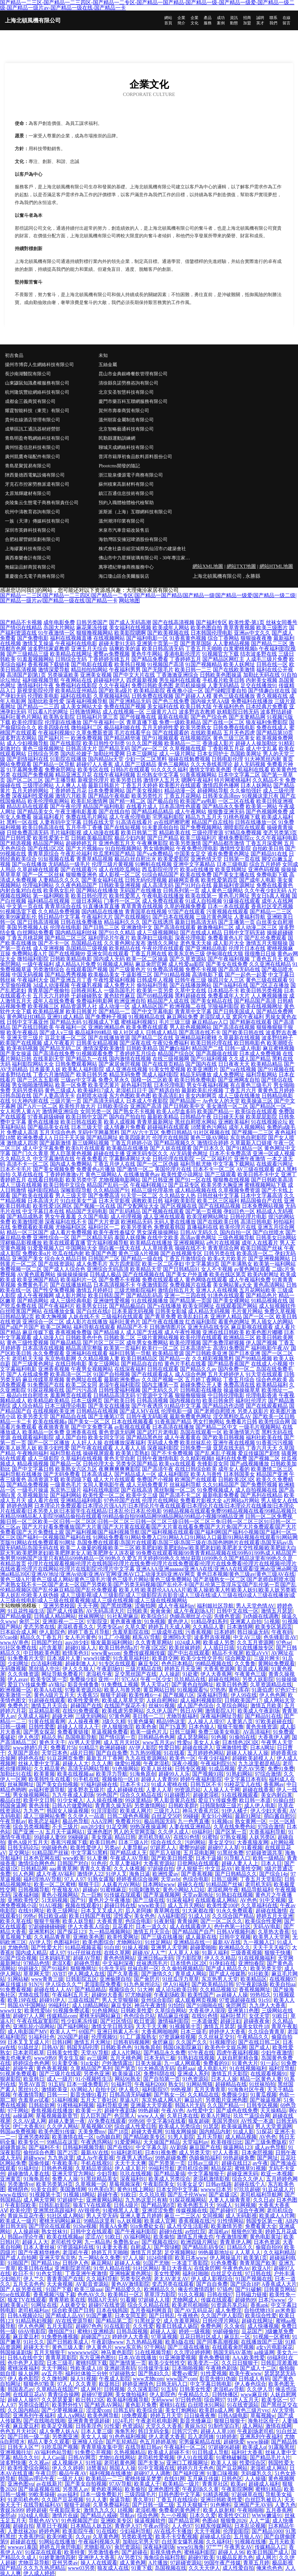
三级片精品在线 (143, 1669)
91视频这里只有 (260, 796)
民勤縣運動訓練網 (117, 438)
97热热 (218, 1690)
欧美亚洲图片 (202, 1069)
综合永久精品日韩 (66, 1258)
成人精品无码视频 (209, 1311)
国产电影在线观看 (92, 664)
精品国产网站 (48, 843)
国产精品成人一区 (135, 1474)
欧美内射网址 (263, 1274)
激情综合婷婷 (213, 1143)
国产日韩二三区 (101, 927)
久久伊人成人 (173, 1832)
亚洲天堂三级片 (25, 1038)
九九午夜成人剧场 (73, 1795)
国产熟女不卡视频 (134, 1111)
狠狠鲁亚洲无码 (226, 811)
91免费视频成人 (215, 1490)
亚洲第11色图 (243, 2010)
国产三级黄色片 (127, 969)
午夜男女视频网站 (92, 1369)
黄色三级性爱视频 (28, 1343)
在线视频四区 (196, 738)
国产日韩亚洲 (157, 1180)
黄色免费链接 (214, 2357)
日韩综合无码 (71, 659)
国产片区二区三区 (104, 1343)
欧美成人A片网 (277, 2215)
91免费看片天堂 (26, 1658)
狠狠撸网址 (83, 1968)
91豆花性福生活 (26, 1611)
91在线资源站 (243, 2405)
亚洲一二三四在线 (185, 1295)
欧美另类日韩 (126, 780)
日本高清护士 (196, 1348)
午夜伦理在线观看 (163, 948)
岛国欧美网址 (246, 754)
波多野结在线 (16, 1074)
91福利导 (121, 2084)
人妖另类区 (262, 1837)
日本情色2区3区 (240, 1742)
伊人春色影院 (23, 2378)
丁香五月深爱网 (264, 843)
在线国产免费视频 (33, 775)
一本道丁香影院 (190, 2263)
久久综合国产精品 (233, 1916)
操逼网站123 (237, 2147)
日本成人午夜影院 (147, 1101)
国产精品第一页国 (191, 1300)
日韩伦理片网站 (220, 2321)
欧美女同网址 (198, 1306)
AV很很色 (89, 2210)
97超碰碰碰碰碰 (47, 1926)
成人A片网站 (126, 2052)
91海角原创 (143, 1774)
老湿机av (218, 2231)
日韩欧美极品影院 (92, 838)
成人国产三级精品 (135, 764)
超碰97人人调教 (152, 2473)
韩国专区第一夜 (264, 2221)
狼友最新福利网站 (112, 1642)
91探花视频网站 (188, 2200)
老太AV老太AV (171, 2279)
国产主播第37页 (106, 1416)
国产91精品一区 (244, 1148)
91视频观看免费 (94, 1053)
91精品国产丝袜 (50, 1853)
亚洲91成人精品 (65, 1016)
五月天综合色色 (57, 1132)
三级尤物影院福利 (135, 1290)
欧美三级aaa (88, 2289)
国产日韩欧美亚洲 (206, 1353)
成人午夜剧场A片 (193, 1611)
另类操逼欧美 (63, 675)
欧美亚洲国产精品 (38, 1279)
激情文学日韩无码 (112, 2026)
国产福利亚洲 (188, 2473)
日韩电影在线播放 (201, 1390)
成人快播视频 (263, 2326)
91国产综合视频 (18, 1958)
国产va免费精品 (155, 853)
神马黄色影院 (116, 2352)
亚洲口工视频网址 (187, 2463)
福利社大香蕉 (247, 2452)
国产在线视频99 (67, 953)
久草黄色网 (106, 2536)
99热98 (136, 2121)
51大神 (145, 1989)
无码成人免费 (163, 1442)
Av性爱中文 (199, 2110)
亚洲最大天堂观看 (151, 2105)
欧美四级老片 (135, 1137)
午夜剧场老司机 (255, 2431)
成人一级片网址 (177, 754)
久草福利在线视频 (81, 1458)
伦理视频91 (104, 2037)
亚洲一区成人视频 (274, 1153)
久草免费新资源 (94, 733)
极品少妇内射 (130, 838)
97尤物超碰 (138, 1995)
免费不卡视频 (201, 969)
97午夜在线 (201, 2052)
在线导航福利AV (42, 2505)
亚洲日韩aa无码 (155, 1958)
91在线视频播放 (149, 1300)
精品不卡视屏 (227, 1653)
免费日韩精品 (176, 1132)
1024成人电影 (33, 2515)
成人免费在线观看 (163, 901)
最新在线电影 (173, 717)
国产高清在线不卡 (200, 1032)
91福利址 (28, 2168)
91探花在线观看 (43, 2552)
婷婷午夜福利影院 (201, 1779)
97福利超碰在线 (99, 1784)
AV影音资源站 (92, 2284)
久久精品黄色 (49, 1768)
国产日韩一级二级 (29, 2436)
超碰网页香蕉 (184, 880)
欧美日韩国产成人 (268, 2552)
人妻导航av (135, 1847)
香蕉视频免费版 (73, 1332)
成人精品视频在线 (196, 1190)
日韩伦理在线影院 (173, 1158)
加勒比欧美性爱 (46, 701)
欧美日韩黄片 (81, 1011)
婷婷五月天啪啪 (109, 2252)
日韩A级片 (126, 2205)
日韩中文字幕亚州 (28, 1022)
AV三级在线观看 (255, 1169)
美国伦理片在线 (173, 1169)
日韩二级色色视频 (128, 1816)
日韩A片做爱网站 (72, 1805)
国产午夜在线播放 (163, 1321)
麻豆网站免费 (182, 1016)
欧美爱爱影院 (173, 859)
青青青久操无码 (113, 1805)
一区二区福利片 (214, 1158)
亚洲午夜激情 (249, 1158)
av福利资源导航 (47, 1789)
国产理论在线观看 (50, 2226)
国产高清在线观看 (175, 927)
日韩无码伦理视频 (146, 880)
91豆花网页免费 (65, 1758)
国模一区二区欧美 (152, 1080)
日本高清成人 (97, 1474)
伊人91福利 (176, 1984)
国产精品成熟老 (25, 1216)
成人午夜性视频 (182, 1332)
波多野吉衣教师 (197, 711)
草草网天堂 (36, 1974)
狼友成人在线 (113, 2568)
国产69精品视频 (155, 995)
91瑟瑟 (211, 2126)
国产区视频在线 (178, 1206)
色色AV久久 (91, 2294)
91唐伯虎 (262, 1690)
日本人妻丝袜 (39, 2247)
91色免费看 (224, 2263)
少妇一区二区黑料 (146, 759)
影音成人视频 (253, 1669)
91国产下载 (59, 2289)
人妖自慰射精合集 (238, 2058)
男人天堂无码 (102, 2215)
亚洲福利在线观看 (87, 1353)
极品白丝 (10, 1800)
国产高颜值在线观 (217, 1053)
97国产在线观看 (186, 911)
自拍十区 (105, 2089)
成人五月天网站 (186, 1905)
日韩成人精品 (161, 1032)
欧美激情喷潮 (27, 1222)
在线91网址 (31, 1910)
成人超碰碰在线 (125, 1789)
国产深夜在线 (135, 1043)
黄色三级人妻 (67, 2347)
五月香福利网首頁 (151, 2310)
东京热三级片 (65, 1490)
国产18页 (118, 2131)
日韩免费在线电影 (234, 727)
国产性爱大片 (46, 1947)
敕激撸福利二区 (215, 927)
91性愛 (112, 2426)
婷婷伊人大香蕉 (227, 2031)
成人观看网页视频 (196, 2000)
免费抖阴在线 (159, 2073)
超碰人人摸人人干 (78, 1726)
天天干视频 (207, 2531)
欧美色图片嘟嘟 (264, 1332)
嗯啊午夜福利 (197, 780)
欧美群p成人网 (216, 2410)
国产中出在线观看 (189, 1653)
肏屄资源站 (127, 2547)
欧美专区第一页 (49, 1679)
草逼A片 (129, 2100)
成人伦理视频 (126, 1216)
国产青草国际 (196, 643)
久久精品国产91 (111, 1190)
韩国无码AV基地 (232, 2352)
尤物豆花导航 (34, 2562)
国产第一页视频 (203, 1211)
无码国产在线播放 (141, 890)
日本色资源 (267, 2242)
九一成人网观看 (182, 2063)
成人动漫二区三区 (256, 927)
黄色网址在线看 (84, 1379)
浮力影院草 (189, 1958)
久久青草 (86, 2384)
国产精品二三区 (269, 643)
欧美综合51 (154, 1616)
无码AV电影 (267, 1926)
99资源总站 (187, 1789)
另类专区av (110, 1626)
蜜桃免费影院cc (236, 838)
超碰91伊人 (52, 2000)
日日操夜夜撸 (200, 2415)
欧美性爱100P (223, 1905)
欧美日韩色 (103, 1842)
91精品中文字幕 (182, 1406)
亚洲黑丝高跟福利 (54, 2210)
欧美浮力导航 (111, 1774)
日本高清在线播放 (173, 1427)
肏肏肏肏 (160, 1611)
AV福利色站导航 (53, 2452)
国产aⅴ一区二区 (149, 748)
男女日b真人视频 (270, 896)
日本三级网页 (87, 1400)
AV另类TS (129, 2557)
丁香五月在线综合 (177, 2499)
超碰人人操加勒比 (256, 743)
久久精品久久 (16, 1158)
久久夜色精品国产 (76, 885)
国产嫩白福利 (175, 1048)
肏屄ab (7, 2515)
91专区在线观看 (117, 1663)
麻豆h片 (193, 2100)
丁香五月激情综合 (185, 1258)
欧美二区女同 (81, 1385)
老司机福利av (33, 2310)
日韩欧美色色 (116, 2047)
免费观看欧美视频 (33, 1227)
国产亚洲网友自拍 (239, 1080)
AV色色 (248, 1900)
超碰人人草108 (217, 2431)
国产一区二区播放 (49, 1442)
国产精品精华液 (122, 738)
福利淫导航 (282, 2068)
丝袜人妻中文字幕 (39, 1763)
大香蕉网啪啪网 (159, 2031)
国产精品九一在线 (87, 1059)
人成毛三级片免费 (267, 659)
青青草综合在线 (63, 906)
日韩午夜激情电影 (158, 1458)
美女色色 (144, 1916)
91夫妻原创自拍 (160, 827)
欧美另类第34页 (54, 2184)
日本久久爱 (203, 2515)
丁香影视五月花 (226, 748)
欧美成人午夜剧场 (259, 1711)
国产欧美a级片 (115, 690)
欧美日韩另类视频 (262, 990)
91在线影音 (117, 2326)
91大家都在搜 (198, 1910)
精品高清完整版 (84, 1348)
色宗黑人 (124, 2116)
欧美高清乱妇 (168, 1095)
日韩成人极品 (105, 1274)
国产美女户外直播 (187, 1274)
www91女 (11, 2010)
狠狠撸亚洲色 (81, 875)
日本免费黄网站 (106, 790)
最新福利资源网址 (234, 885)
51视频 (272, 1621)
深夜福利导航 (212, 1695)
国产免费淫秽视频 (223, 1343)
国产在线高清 (136, 1490)
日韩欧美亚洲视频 (120, 885)
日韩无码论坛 (23, 1847)
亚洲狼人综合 (87, 2442)
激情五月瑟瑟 (276, 1611)
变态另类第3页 (280, 832)
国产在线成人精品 (201, 932)
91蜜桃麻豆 (113, 1889)
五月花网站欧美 (257, 1290)
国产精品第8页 (158, 2205)
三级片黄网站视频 (158, 1337)
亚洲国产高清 (146, 1106)
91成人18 (199, 1916)
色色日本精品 (177, 1663)
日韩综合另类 (43, 754)
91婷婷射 (226, 2436)
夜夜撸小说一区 (185, 690)
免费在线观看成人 (163, 1279)
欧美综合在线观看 (256, 1111)
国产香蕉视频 (197, 1874)
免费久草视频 (280, 1311)
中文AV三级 (247, 1637)
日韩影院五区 (81, 1979)
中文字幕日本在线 (43, 1211)
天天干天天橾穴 (271, 1947)
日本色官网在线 (41, 1858)
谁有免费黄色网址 (228, 853)
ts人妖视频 (130, 2221)
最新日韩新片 (104, 785)
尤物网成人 (185, 2300)
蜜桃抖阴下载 (91, 2363)
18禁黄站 (96, 2468)
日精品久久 (240, 2247)
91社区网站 (146, 2268)
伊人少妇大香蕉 (268, 1811)
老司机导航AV (154, 1837)
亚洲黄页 (10, 2179)
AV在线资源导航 (74, 2321)
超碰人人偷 (127, 2263)
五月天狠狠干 (49, 2352)
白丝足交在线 (226, 2273)
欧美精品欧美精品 (49, 1400)
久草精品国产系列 (91, 2068)
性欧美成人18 (86, 2368)
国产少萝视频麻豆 (62, 2410)
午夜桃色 (187, 2315)
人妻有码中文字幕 (60, 822)
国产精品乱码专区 (203, 2247)
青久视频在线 (272, 696)
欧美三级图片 (272, 627)
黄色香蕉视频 (52, 2068)
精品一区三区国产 (28, 1232)
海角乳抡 (125, 2431)
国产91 (78, 1900)
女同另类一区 (96, 1111)
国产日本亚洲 (244, 1353)
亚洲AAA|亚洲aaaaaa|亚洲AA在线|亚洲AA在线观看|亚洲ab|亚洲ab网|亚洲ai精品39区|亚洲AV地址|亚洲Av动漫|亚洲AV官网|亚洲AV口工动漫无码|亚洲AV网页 (149, 1571)
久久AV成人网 (29, 2121)
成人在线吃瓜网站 (120, 869)
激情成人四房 (22, 1143)
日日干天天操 (69, 1137)
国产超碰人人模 (193, 696)
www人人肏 (151, 2116)
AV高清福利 (256, 1732)
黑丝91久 (28, 2089)
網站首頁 (168, 20)
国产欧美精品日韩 (213, 1984)
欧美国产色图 (101, 1253)
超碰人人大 (75, 1763)
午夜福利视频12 (148, 1185)
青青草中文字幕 (193, 1011)
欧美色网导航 (103, 2415)
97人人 (65, 2384)
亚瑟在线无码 (228, 1448)
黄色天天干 (52, 1742)
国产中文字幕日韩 (33, 1469)
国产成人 (259, 2047)
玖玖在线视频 (135, 2173)
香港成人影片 (218, 743)
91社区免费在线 (18, 1648)
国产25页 (67, 2152)
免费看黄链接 (73, 1732)
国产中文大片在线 (134, 675)
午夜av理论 (156, 2526)
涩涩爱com (98, 2410)
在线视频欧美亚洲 (54, 1411)
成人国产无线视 (144, 1332)
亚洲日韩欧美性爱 (221, 2499)
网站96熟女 (128, 2079)
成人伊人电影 (260, 1805)
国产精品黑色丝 (144, 1437)
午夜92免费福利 (170, 1043)
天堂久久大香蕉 (164, 2426)
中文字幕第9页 (202, 1264)
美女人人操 (94, 2436)
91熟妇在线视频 (234, 1895)
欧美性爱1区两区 (52, 1206)
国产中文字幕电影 (152, 1011)
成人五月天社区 (121, 1742)
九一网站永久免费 (99, 2257)
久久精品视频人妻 (99, 1358)
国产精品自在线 (68, 1416)
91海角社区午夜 (246, 2089)
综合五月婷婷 (265, 864)
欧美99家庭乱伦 (18, 917)
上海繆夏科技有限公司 (28, 548)
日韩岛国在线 (16, 1095)
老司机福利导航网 (261, 2194)
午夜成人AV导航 (129, 1858)
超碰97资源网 (97, 2394)
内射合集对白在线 (21, 890)
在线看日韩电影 (46, 1180)
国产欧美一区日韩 (274, 1416)
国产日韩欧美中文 (184, 1106)
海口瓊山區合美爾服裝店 (124, 576)
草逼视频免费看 (109, 1732)
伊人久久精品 (220, 1958)
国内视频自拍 (185, 1400)
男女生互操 (71, 2058)
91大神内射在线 (30, 1101)
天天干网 (87, 1605)
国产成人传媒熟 (65, 1611)
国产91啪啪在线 (204, 2005)
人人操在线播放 (104, 1800)
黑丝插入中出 (44, 1669)
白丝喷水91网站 (206, 2405)
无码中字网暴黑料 (99, 1132)
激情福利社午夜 (35, 685)
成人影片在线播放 (87, 1321)
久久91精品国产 (220, 1484)
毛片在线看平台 (132, 733)
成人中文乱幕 (261, 748)
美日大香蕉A (176, 2268)
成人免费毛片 (92, 1264)
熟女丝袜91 (54, 2231)
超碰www (34, 2158)
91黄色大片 (245, 2063)
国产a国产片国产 (19, 1327)
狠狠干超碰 (113, 1695)
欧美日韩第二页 (139, 832)
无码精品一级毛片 (69, 864)
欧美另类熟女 (196, 727)
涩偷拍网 (145, 1605)
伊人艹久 (33, 2279)
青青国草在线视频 (146, 911)
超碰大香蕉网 (147, 2131)
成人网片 (91, 2389)
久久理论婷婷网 (192, 2352)
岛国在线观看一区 (201, 1432)
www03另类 (81, 2568)
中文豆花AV (219, 1868)
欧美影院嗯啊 (130, 633)
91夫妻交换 (65, 2063)
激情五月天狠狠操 (267, 943)
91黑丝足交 (148, 2321)
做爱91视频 (128, 1763)
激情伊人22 (90, 1874)
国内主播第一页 (160, 1385)
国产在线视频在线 (144, 1274)
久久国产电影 (93, 1216)
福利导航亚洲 (112, 2105)
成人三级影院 (43, 1458)
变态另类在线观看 (173, 2284)
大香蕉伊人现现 (207, 2010)
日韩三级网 (183, 1732)
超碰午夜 (23, 2068)
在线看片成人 (142, 806)
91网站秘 (18, 1979)
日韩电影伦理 (227, 759)
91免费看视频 (16, 1989)
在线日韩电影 (71, 1364)
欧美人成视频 (119, 1122)
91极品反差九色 (235, 2557)
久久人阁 (101, 1763)
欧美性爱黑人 (125, 896)
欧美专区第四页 (273, 1626)
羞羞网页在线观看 (71, 1395)
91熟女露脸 (101, 1879)
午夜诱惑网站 (96, 2142)
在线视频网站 (109, 638)
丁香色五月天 (267, 959)
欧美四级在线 (54, 727)
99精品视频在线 (213, 1663)
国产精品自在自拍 (142, 1364)
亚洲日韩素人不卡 (118, 2031)
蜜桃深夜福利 (23, 2368)
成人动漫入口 (48, 1337)
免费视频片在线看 (191, 1285)
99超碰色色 (54, 1847)
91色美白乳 (101, 2189)
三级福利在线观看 (122, 1316)
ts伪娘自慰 (109, 2137)
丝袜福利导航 (185, 1484)
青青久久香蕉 (95, 1868)
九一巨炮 (91, 1895)
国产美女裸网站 (231, 1300)
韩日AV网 (191, 1711)
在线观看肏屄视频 (233, 2347)
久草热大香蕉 (273, 1931)
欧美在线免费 (196, 875)
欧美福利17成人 (96, 1090)
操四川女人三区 (226, 980)
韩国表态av (21, 2389)
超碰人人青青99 (159, 1779)
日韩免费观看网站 (76, 1064)
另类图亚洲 (65, 2436)
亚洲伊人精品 (226, 1316)
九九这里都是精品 (259, 1763)
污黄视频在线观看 (227, 911)
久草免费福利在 (111, 2505)
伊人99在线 (244, 1695)
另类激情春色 (103, 2552)
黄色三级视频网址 (43, 748)
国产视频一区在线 (95, 1206)
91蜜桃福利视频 (75, 2105)
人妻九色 (285, 2505)
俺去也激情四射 (196, 2289)
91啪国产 (18, 2263)
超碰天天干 (36, 2347)
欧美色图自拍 (206, 627)
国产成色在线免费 (237, 2110)
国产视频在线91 (160, 2242)
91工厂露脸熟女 (138, 2037)
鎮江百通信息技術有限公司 (126, 493)
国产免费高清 (104, 1195)
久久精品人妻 (208, 1626)
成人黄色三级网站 (222, 890)
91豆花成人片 (278, 2189)
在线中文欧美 (163, 1237)
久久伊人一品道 (86, 1816)
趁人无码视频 (249, 764)
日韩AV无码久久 (199, 1232)
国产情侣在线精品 (21, 627)
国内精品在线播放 (102, 911)
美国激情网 (73, 2189)
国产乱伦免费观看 (265, 938)
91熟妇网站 (239, 1774)
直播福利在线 (202, 1227)
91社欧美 (258, 1974)
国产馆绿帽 (167, 2247)
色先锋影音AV (280, 1637)
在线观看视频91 (268, 2073)
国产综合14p (273, 1874)
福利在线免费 (231, 1458)
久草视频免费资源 (239, 1190)
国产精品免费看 (149, 659)
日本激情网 (240, 1626)
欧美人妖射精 (219, 2510)
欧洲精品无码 (136, 1222)
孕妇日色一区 (239, 1211)
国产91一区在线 (193, 1180)
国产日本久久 (209, 1148)
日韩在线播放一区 (256, 822)
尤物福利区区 (71, 1227)
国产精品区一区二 (271, 1106)
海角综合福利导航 (165, 2557)
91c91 (265, 2000)
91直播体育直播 (101, 906)
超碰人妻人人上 (239, 1863)
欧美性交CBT (233, 2515)
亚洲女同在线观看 (108, 953)
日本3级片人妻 (64, 1658)
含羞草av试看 (33, 2100)
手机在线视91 (96, 2163)
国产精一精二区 (127, 801)
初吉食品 (14, 355)
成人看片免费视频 (71, 1232)
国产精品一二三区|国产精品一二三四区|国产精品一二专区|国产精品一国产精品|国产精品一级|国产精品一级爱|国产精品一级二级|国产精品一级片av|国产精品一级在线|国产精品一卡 (148, 598)
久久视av (39, 2463)
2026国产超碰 (73, 2037)
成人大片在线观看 (114, 1479)
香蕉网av (274, 1784)
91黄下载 (141, 2568)
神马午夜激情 (150, 2005)
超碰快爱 (233, 2442)
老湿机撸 (145, 2510)
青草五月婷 (256, 2562)
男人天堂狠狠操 (120, 2000)
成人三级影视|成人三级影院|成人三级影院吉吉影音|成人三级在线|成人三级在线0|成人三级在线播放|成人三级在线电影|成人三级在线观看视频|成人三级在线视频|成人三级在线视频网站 (147, 1597)
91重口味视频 (222, 2473)
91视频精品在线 (146, 1016)
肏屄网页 (236, 2005)
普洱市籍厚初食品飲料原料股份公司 (135, 456)
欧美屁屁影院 (261, 1116)
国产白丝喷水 (268, 1232)
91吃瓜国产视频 (59, 2447)
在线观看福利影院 (33, 1437)
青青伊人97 (128, 2526)
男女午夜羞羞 (60, 1216)
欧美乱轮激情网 (89, 801)
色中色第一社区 (232, 1926)
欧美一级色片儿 (148, 1732)
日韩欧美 (137, 1611)
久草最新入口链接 (251, 1143)
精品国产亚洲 (272, 1474)
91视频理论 (223, 2042)
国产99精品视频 (253, 1358)
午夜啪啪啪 (250, 2510)
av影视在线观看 (132, 1427)
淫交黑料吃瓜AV (232, 1416)
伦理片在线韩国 (170, 1137)
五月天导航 (209, 2137)
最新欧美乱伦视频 (202, 1090)
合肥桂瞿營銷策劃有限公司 (32, 539)
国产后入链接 (165, 1853)
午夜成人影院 (114, 2378)
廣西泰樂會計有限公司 (28, 557)
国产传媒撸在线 (138, 717)
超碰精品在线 (231, 2084)
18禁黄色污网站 (209, 1127)
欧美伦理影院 (27, 722)
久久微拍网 (54, 2378)
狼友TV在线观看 (92, 2205)
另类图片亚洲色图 (226, 2100)
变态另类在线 (39, 1626)
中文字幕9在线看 (166, 2121)
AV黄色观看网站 (36, 1274)
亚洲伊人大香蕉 (96, 2557)
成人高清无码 (157, 885)
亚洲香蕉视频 (54, 1369)
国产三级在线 (148, 1900)
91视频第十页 (185, 2026)
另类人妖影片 (253, 1411)
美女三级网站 (104, 1364)
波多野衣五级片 (86, 1789)
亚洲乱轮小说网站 (34, 2026)
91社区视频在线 (212, 1132)
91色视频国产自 (79, 2520)
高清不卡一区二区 (28, 1164)
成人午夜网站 (190, 811)
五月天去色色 (28, 2284)
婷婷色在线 (31, 1758)
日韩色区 (231, 2478)
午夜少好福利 (214, 1758)
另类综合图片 (34, 2405)
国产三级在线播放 (162, 1937)
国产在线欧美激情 (234, 669)
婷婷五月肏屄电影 (60, 2547)
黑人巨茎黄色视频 (71, 1153)
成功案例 (221, 20)
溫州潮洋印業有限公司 (122, 521)
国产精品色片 (261, 1295)
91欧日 (280, 2016)
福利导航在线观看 (94, 1327)
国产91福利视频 (209, 1059)
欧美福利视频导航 (128, 2399)
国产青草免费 (160, 1316)
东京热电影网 (60, 1358)
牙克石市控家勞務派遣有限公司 (37, 484)
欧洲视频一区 (16, 1690)
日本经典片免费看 (267, 706)
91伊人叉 (116, 1874)
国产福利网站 (65, 1495)
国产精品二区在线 (152, 1038)
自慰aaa (186, 2068)
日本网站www (159, 1884)
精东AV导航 (146, 1637)
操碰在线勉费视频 (189, 759)
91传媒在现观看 (122, 1895)
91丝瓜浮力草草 (180, 1979)
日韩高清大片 (81, 748)
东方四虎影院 (125, 1264)
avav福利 (67, 2494)
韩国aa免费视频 (18, 2131)
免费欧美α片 (36, 1253)
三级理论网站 (38, 785)
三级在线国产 (84, 2000)
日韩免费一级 (196, 1448)
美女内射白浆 (276, 1795)
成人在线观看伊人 (191, 1926)
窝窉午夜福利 (248, 1016)
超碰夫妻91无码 (117, 643)
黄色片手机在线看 (185, 1364)
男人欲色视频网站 (191, 1027)
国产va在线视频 (238, 1069)
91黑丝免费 (230, 1853)
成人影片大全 (228, 943)
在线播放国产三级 (262, 2342)
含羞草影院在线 (130, 1632)
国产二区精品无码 (92, 1237)
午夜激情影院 (152, 1285)
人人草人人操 (183, 1952)
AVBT (59, 1974)
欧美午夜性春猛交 (114, 1232)
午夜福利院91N (218, 1763)
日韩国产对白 (47, 1642)
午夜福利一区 (71, 1027)
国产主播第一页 (236, 922)
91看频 (128, 2300)
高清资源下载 (43, 1479)
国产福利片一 (54, 738)
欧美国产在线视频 (21, 1043)
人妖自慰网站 (162, 1700)
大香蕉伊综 (31, 2536)
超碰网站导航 (213, 790)
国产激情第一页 (127, 2363)
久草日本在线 (182, 2116)
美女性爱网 (167, 2273)
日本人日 (271, 1863)
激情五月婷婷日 (94, 1290)
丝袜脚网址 (91, 1616)
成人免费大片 (119, 985)
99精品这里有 (99, 2221)
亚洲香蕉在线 (81, 1432)
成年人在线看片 (259, 1243)
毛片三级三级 (175, 1022)
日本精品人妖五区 (91, 2526)
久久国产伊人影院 (222, 2315)
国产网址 (267, 2158)
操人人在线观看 (98, 2562)
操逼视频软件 (150, 2520)
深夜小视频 (185, 1763)
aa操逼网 (23, 2116)
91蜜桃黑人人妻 (121, 2210)
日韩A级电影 (233, 2415)
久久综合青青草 (266, 2031)
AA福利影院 (172, 1916)
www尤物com (148, 2378)
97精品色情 (36, 1963)
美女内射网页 (201, 1095)
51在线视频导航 (153, 2352)
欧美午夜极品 (22, 1032)
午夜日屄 (46, 2473)
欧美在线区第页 (227, 1274)
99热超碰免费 (171, 2158)
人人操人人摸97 (206, 1721)
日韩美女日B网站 (276, 1237)
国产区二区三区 (25, 780)
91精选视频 (216, 2494)
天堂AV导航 (95, 2052)
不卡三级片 (65, 1826)
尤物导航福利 (182, 1716)
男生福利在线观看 (180, 680)
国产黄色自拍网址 (193, 1684)
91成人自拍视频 (203, 901)
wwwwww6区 (83, 2352)
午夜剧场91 (110, 1669)
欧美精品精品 (267, 1064)
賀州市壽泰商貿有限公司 (124, 410)
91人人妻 (96, 2499)
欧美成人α (254, 2447)
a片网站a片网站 (241, 1500)
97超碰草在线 (247, 2494)
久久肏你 (234, 2326)
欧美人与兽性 (206, 1474)
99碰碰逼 (78, 1837)
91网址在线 (44, 2305)
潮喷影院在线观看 (244, 827)
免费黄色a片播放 (95, 1169)
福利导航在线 (65, 1453)
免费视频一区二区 (21, 1269)
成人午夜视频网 (35, 1295)
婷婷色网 (49, 2531)
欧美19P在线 (22, 2000)
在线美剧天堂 (48, 1059)
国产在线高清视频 (173, 622)
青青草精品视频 (94, 859)
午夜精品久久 (253, 2037)
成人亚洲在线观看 (164, 1216)
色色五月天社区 (18, 2431)
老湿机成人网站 (268, 2468)
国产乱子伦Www (187, 2194)
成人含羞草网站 (181, 2321)
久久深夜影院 (143, 2389)
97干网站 (18, 2110)
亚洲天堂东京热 (57, 2257)
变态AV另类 (251, 1768)
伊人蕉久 (129, 2089)
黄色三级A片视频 (138, 1253)
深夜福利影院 (163, 1448)
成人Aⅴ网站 (71, 2415)
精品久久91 (26, 2457)
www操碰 (258, 2442)
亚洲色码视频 (264, 869)
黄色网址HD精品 (26, 1016)
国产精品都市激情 (223, 843)
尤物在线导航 (34, 1995)
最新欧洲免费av (122, 1379)
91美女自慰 (44, 2189)
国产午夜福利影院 (136, 2231)
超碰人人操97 (23, 2399)
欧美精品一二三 (182, 743)
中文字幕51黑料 (89, 1853)
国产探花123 (71, 1931)
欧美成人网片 (135, 1811)
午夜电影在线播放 (163, 896)
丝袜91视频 (162, 1705)
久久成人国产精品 (250, 1059)
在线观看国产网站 (237, 1306)
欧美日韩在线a (35, 2268)
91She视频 (85, 2226)
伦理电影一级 (177, 1411)
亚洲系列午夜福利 (34, 2415)
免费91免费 (281, 1768)
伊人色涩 (28, 1737)
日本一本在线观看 (229, 906)
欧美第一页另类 (155, 990)
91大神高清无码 (156, 2068)
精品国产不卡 (132, 1327)
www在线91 (13, 2194)
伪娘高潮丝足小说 (191, 1616)
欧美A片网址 (216, 2116)
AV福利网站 (137, 2236)
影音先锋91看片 (88, 2094)
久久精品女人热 (177, 1195)
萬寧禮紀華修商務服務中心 (126, 567)
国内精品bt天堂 (106, 759)
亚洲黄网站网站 (104, 2200)
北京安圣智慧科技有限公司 (126, 392)
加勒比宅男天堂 (141, 2541)
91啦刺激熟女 (144, 1889)
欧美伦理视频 (185, 1343)
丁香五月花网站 (182, 796)
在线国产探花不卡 (125, 1705)
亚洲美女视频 (96, 675)
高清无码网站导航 (89, 1768)
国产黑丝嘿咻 (116, 1605)
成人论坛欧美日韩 (176, 1989)
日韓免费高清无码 (28, 832)
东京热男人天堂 (219, 1979)
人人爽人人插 (71, 785)
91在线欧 (106, 2531)
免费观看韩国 (169, 1227)
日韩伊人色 (75, 2263)
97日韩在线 (258, 2273)
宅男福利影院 (168, 817)
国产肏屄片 (147, 1979)
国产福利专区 (211, 622)
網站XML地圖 (208, 566)
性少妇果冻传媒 (79, 2021)
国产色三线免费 (170, 701)
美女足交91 (221, 1842)
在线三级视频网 (170, 1059)
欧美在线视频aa (75, 1774)
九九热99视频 (145, 1753)
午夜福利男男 (125, 669)
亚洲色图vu (21, 2484)
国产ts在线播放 (29, 864)
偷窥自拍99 (269, 2247)
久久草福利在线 (259, 1905)
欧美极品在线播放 (127, 1148)
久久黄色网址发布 (125, 943)
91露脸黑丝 (281, 2447)
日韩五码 (123, 2410)
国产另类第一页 (167, 2163)
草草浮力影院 (160, 2294)
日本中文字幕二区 (239, 775)
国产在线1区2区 (46, 848)
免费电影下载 (272, 875)
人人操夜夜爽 (83, 1721)
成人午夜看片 (59, 1043)
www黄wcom (106, 1653)
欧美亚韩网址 (231, 869)
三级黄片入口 (161, 711)
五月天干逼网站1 (65, 1832)
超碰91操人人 (81, 1648)
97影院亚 (97, 1621)
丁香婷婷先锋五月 (109, 659)
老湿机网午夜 (223, 1889)
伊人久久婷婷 (67, 2468)
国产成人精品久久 (227, 1968)
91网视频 (245, 2205)
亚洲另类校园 (59, 1605)
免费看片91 (128, 1821)
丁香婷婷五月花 (68, 790)
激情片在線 (65, 2515)
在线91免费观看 (80, 1711)
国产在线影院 (65, 743)
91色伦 (99, 1863)
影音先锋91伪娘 (217, 2378)
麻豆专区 (148, 1663)
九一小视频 (174, 2515)
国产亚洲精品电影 (206, 948)
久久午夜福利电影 (277, 838)
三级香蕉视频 (246, 1952)
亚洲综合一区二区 (43, 1321)
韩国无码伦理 (82, 2047)
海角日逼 (139, 1874)
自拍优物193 (258, 2310)
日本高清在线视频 (43, 1348)
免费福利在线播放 (252, 701)
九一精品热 (97, 2242)
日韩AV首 (53, 2047)
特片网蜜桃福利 (232, 780)
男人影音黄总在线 (175, 1800)
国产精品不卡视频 (21, 622)
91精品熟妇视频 (33, 2321)
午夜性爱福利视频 (114, 980)
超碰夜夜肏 (256, 2021)
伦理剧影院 (236, 2531)
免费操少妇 (83, 1679)
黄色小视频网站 (59, 1895)
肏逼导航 (119, 2499)
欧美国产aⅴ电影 (198, 801)
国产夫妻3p (151, 2463)
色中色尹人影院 (26, 2363)
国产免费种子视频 (106, 1016)
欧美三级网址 (62, 1910)
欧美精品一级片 (181, 2484)
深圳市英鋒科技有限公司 (30, 530)
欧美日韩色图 (232, 1684)
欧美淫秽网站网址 (208, 1216)
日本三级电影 (232, 864)
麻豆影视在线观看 (252, 1327)
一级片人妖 (70, 2478)
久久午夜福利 (114, 685)
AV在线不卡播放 (172, 2531)
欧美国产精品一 (215, 1111)
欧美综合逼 (150, 2410)
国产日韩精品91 (181, 1269)
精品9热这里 (170, 1721)
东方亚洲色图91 (97, 2357)
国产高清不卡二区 (180, 1495)
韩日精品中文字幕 (59, 917)
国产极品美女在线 (49, 1127)
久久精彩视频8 (197, 1458)
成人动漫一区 (114, 1006)
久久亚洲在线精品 (270, 964)
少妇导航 (107, 2173)
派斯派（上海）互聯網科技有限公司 (135, 511)
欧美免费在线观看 (147, 1027)
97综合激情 (268, 1774)
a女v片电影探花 (274, 2347)
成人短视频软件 (277, 1306)
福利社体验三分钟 (86, 2373)
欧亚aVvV (257, 1653)
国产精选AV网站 (103, 2405)
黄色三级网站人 (103, 1174)
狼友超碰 (198, 2121)
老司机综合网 (193, 2168)
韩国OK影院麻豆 (182, 2047)
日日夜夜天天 (234, 1064)
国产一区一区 (259, 1316)
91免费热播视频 (59, 2336)
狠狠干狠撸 (230, 1726)
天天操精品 (273, 2110)
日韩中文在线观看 (91, 2231)
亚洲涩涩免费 (157, 2210)
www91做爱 (97, 1658)
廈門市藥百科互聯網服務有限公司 (133, 401)
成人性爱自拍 (238, 2568)
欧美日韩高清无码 (163, 648)
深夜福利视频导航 (87, 701)
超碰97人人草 (223, 1847)
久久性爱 (143, 2326)
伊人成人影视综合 (212, 2279)
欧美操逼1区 (126, 2073)
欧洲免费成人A (34, 1137)
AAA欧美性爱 (248, 2357)
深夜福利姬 (26, 1895)
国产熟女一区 (169, 2094)
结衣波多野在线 (258, 654)
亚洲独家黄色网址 (130, 2273)
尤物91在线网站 (117, 2457)
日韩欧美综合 (113, 1106)
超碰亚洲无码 (242, 2173)
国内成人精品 (31, 1952)
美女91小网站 (217, 1816)
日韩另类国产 (92, 622)
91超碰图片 (177, 1795)
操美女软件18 (253, 2026)
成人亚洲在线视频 (126, 1069)
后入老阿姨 (138, 1910)
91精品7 (88, 1747)
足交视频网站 (180, 2252)
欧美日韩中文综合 (64, 1185)
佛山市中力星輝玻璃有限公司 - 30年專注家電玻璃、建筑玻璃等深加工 (145, 557)
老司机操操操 (190, 685)
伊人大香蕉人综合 (89, 1926)
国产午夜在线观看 (92, 1448)
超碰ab (90, 1889)
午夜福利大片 (97, 917)
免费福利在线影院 (76, 685)
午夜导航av (13, 1821)
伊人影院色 (52, 1632)
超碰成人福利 (264, 2484)
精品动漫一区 (180, 790)
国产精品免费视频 (28, 1484)
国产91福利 (54, 1968)
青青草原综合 (43, 853)
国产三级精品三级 (28, 654)
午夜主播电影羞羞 (76, 811)
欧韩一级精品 (268, 1858)
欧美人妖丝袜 (156, 1768)
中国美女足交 (190, 853)
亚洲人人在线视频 (217, 1290)
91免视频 (154, 1621)
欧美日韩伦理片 (89, 896)
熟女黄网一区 (250, 1821)
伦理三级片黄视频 (113, 864)
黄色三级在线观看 (267, 980)
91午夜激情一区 (56, 633)
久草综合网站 (232, 1705)
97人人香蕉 (226, 2152)
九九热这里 (61, 2158)
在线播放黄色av (142, 1174)
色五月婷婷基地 (158, 2442)
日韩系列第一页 (181, 890)
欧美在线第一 (201, 896)
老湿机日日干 (131, 1090)
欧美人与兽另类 (122, 1690)
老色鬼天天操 (196, 943)
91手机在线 (86, 1779)
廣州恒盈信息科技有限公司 (32, 447)
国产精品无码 (65, 1022)
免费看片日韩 (241, 1421)
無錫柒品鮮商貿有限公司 (30, 567)
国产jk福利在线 (230, 985)
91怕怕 (176, 2005)
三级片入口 (167, 1811)
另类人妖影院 (258, 1679)
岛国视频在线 (170, 2568)
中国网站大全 (81, 1248)
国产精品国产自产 (193, 1931)
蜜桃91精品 (268, 2489)
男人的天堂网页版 (134, 1832)
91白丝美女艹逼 (78, 1201)
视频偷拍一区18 (120, 1779)
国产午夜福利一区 (104, 722)
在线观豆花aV (29, 2394)
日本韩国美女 (239, 1474)
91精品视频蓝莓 (83, 1947)
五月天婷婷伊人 (226, 1374)
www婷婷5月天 (30, 1747)
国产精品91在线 (269, 853)
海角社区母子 (263, 2421)
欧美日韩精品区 (139, 1358)
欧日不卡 (23, 2273)
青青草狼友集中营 (102, 2447)
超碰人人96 (231, 2552)
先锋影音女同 (213, 1463)
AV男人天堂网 (84, 1742)
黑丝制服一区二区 (175, 1490)
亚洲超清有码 (120, 2368)
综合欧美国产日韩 (73, 2310)
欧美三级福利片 (198, 838)
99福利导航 (162, 2168)
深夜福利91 (133, 2179)
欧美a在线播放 (197, 869)
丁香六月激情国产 (54, 1074)
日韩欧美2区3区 (236, 1479)
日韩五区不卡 (206, 1784)
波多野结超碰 (276, 711)
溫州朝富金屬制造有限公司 (126, 419)
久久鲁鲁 (245, 1663)
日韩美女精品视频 (97, 1043)
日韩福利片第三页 (97, 717)
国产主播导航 (60, 780)
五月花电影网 (199, 1853)
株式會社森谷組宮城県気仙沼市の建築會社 (142, 548)
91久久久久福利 (169, 769)
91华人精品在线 (112, 2268)
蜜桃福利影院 (200, 2552)
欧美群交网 (165, 1658)
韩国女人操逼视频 (68, 1811)
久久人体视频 (129, 1868)
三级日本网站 (87, 901)
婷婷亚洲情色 (138, 2384)
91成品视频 (222, 1768)
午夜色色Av (235, 2268)
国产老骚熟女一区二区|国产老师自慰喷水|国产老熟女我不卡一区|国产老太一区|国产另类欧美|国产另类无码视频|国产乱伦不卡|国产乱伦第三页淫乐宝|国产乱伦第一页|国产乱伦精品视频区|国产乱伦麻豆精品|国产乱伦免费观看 (148, 1585)
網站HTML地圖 (276, 566)
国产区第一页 (231, 1832)
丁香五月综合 (239, 1379)
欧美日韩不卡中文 (259, 1174)
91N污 (36, 1984)
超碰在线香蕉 (258, 1789)
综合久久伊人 (248, 2179)
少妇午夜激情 (276, 2052)
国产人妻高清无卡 (54, 1095)
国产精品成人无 (128, 1853)
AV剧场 (178, 2147)
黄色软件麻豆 (119, 995)
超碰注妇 (230, 2021)
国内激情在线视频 (130, 1059)
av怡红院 (195, 2231)
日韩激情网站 (85, 711)
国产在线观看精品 (267, 1406)
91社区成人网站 (65, 2215)
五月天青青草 (210, 2089)
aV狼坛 (57, 1684)
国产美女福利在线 (102, 880)
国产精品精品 (90, 1989)
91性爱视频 (214, 2373)
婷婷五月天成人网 (169, 1626)
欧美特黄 (74, 2552)
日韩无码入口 (172, 2384)
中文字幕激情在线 (54, 1158)
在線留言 (286, 20)
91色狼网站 (125, 1768)
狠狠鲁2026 (233, 2520)
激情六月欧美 (71, 796)
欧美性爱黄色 (83, 1700)
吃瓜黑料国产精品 (114, 853)
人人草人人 (248, 2252)
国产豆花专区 (184, 1185)
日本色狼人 (202, 1726)
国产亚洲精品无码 (130, 701)
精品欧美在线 (175, 832)
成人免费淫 (228, 2310)
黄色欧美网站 (107, 2489)
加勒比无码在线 (261, 675)
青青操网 (187, 1921)
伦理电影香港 (261, 1395)
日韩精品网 (34, 1868)
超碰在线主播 (109, 1153)
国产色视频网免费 (267, 811)
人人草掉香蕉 (157, 1248)
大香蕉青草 (110, 1921)
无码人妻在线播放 (175, 1222)
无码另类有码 (27, 1090)
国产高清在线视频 (234, 1027)
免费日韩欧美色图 (152, 685)
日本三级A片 (133, 1842)
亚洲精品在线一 (191, 1942)
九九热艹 (33, 1811)
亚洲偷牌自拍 (115, 1979)
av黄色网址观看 (252, 1269)
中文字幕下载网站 (234, 1164)
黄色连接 (39, 1805)
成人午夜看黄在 (182, 1437)
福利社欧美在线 (264, 1437)
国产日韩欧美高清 (272, 1180)
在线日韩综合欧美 (196, 1469)
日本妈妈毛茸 (55, 1958)
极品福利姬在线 (122, 727)
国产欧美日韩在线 (243, 1032)
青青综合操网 (63, 2394)
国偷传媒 (39, 2163)
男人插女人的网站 (272, 1321)
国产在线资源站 (56, 1264)
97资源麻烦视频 (177, 2037)
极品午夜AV (73, 2473)
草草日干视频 (52, 2526)
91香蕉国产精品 (173, 1421)
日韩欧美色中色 (84, 1337)
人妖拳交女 (73, 2305)
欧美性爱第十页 (51, 838)
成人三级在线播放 (239, 1095)
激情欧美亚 (54, 2089)
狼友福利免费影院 (267, 722)
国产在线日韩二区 (259, 2042)
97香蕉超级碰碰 (46, 1116)
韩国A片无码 (190, 2105)
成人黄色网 (133, 2562)
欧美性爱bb (37, 2010)
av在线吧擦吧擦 (172, 822)
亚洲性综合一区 (51, 1237)
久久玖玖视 (152, 2194)
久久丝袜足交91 (216, 2037)
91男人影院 (181, 2137)
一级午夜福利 (38, 964)
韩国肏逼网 (13, 1805)
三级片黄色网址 (214, 917)
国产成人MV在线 (140, 1411)
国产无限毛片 (157, 669)
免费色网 (210, 2326)
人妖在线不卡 (84, 1316)
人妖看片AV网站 (121, 1884)
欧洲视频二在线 (188, 1006)
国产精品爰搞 (169, 2173)
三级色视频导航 (236, 1237)
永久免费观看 (48, 1353)
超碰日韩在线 (120, 1905)
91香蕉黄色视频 (188, 638)
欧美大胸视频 (51, 1316)
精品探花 (221, 2168)
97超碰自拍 (161, 1868)
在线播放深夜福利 (125, 1442)
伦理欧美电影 (43, 696)
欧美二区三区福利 (218, 1201)
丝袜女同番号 (281, 622)
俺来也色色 (269, 2568)
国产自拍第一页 (161, 2079)
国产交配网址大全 (138, 1206)
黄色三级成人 (60, 1090)
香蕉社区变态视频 (272, 906)
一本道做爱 (205, 2021)
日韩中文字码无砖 (244, 932)
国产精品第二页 (114, 2321)
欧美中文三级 (142, 1495)
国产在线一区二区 (223, 722)
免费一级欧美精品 (180, 722)
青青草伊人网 (235, 2242)
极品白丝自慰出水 (135, 859)
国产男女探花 (39, 1732)
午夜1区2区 (153, 1648)
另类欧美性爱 (137, 2536)
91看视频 (252, 1847)
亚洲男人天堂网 (169, 1947)
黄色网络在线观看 (206, 1279)
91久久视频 (191, 2294)
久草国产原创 (23, 1753)
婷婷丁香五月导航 (89, 1632)
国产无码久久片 (160, 1390)
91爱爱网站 (128, 2142)
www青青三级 (47, 1979)
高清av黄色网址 (198, 1237)
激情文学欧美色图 (210, 769)
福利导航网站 (261, 1074)
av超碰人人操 (231, 1995)
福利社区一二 (104, 1227)
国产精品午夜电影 (109, 796)
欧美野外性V (67, 2405)
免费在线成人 (272, 727)
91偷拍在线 (242, 1737)
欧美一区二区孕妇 (163, 1264)
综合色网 (147, 2515)
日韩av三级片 (203, 2163)
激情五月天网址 (92, 2042)
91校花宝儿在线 (242, 1784)
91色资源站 (195, 2079)
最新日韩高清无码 (196, 922)
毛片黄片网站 (247, 1311)
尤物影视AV (98, 2547)
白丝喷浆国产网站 (21, 1311)
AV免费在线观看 (107, 2121)
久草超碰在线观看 (38, 869)
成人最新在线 (201, 1937)
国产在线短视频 (122, 827)
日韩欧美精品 (142, 1048)
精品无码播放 (196, 1074)
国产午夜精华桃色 (39, 2252)
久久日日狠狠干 (239, 2363)
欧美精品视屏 (48, 1011)
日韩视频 (114, 2389)
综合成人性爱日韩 (135, 2126)
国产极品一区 (65, 1463)
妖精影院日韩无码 (238, 711)
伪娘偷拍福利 (204, 2158)
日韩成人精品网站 (55, 1616)
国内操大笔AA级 (210, 701)
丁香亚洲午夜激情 (86, 2273)
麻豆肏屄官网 (151, 964)
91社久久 (33, 2342)
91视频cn (222, 1821)
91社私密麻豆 (123, 1616)
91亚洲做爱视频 (177, 2357)
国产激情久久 (157, 1974)
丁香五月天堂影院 (261, 1879)
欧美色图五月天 (195, 2205)
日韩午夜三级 (190, 980)
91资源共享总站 (229, 2305)
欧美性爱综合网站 (29, 2468)
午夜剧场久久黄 (200, 2489)
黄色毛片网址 (234, 896)
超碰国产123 (95, 2336)
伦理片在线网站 (160, 1500)
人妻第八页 (240, 1721)
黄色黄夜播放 (126, 1621)
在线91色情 (186, 1837)
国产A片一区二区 (37, 1106)
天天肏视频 (60, 2284)
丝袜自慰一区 (143, 1968)
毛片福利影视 (65, 832)
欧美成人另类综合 (180, 2126)
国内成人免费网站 (71, 1164)
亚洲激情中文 (136, 927)
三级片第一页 (65, 1101)
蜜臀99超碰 (192, 1847)
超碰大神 (62, 1716)
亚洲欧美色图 (88, 1937)
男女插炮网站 (159, 848)
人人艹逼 (259, 2520)
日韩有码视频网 (131, 2042)
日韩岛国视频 (132, 2331)
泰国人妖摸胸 (130, 1237)
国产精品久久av (198, 1369)
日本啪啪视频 (187, 2368)
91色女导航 (49, 2273)
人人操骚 (255, 2478)
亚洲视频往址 (16, 2452)
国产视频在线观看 (163, 1211)
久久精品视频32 (218, 1989)
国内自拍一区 (235, 1232)
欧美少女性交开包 (202, 1658)
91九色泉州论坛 (142, 1984)
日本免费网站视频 (263, 1206)
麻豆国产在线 (205, 2147)
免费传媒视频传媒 (144, 1653)
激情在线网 (278, 2426)
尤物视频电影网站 (120, 1180)
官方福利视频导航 (108, 1243)
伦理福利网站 (38, 885)
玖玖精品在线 (190, 1679)
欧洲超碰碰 (113, 1747)
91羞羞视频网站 (35, 659)
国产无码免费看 (61, 1474)
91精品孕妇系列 (209, 1621)
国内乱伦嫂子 (76, 754)
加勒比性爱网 (109, 754)
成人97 (57, 1952)
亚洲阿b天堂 (177, 1637)
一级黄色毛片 (65, 1484)
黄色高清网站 (269, 1285)
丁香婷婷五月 (185, 659)
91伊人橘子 (234, 1811)
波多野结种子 (277, 1038)
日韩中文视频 (235, 1937)
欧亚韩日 (33, 2079)
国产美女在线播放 (109, 1406)
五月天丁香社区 (98, 2100)
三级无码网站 (91, 1716)
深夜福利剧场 (158, 2547)
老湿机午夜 (99, 1674)
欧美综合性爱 (261, 2315)
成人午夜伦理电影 (130, 817)
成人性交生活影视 (188, 2226)
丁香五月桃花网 (25, 938)
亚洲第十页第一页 (158, 643)
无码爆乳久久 (256, 2473)
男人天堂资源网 (273, 2126)
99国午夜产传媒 (222, 2562)
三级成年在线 (167, 1632)
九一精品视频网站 (110, 1931)
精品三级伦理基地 (152, 1190)
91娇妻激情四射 (57, 2557)
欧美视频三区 (43, 1006)
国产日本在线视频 (173, 917)
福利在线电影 (76, 696)
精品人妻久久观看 (49, 2442)
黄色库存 (238, 1690)
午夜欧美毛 (65, 2163)
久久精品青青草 (52, 1937)
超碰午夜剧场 (120, 2110)
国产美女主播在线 (234, 875)
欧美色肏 (146, 1726)
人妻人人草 (159, 1789)
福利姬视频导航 (40, 680)
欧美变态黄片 (104, 1085)
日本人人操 (224, 2079)
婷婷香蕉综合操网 (137, 1879)
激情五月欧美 (266, 1705)
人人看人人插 (130, 1448)
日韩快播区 (225, 2394)
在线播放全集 (59, 1311)
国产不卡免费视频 (172, 1453)
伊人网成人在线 (86, 1974)
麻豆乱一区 (237, 2336)
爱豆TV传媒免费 (27, 1684)
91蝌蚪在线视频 (153, 864)
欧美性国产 (201, 1995)
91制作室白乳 (224, 2426)
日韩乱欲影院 (54, 2205)
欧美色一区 (183, 1758)
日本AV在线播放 (137, 2357)
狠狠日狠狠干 (229, 2421)
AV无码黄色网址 (189, 1153)
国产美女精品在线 (212, 1001)
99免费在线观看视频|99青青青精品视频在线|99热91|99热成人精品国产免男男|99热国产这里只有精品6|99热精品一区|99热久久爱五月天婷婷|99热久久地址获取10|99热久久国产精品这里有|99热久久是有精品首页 (148, 1558)
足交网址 (19, 1853)
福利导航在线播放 (21, 1474)
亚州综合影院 (156, 2000)
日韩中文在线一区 (238, 1611)
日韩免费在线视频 (152, 696)
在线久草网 (117, 1952)
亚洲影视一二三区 (63, 1621)
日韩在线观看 (163, 1369)
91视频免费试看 (71, 2010)
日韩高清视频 (152, 1400)
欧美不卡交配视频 (176, 2536)
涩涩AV (94, 2236)
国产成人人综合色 (64, 1269)
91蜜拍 (210, 1837)
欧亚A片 (262, 2268)
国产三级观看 (220, 1174)
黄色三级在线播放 (234, 696)
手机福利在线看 (251, 769)
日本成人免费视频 (260, 1053)
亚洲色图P (99, 1832)
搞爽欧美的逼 (125, 648)
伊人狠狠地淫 (117, 1726)
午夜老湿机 (156, 1763)
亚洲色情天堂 (206, 859)
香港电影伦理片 (182, 654)
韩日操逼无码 (253, 1632)
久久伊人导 (260, 2389)
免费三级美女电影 (219, 1732)
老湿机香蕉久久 (75, 1626)
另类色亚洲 (96, 2073)
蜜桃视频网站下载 (265, 1185)
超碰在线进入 (198, 1747)
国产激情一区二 (135, 1169)
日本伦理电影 (169, 1085)
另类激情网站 (150, 1805)
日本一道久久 (151, 1926)
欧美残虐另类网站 (123, 1711)
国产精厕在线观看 (251, 1022)
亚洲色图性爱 (164, 2489)
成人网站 (252, 2426)
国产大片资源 (104, 1222)
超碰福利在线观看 (168, 1127)
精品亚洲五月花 (73, 775)
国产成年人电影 (257, 880)
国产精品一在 (175, 1358)
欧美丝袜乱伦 (196, 1442)
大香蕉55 (87, 1695)
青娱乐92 (195, 2426)
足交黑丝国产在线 (136, 1674)
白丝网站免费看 (35, 932)
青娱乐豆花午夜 (26, 2215)
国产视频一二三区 (253, 1132)
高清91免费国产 (231, 1348)
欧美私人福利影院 (83, 1069)
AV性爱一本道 (257, 2121)
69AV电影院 (32, 2331)
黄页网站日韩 (159, 1690)
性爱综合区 (253, 2463)
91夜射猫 (164, 1921)
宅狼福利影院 (223, 1006)
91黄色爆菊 (141, 1721)
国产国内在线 (201, 1064)
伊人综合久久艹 (63, 1984)
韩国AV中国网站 (27, 2005)
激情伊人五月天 (161, 780)
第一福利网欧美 (51, 896)
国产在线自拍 (114, 811)
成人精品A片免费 (75, 964)
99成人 (224, 2205)
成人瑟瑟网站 (193, 1737)
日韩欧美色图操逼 (221, 675)
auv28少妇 (76, 1642)
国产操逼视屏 (265, 2100)
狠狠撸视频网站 (94, 633)
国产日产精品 (163, 838)
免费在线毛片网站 (87, 817)
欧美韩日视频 (130, 664)
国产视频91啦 (208, 1774)
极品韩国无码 (159, 1821)
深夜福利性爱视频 (33, 796)
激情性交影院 (235, 848)
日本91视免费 (160, 2152)
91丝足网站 (158, 1942)
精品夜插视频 (33, 1463)
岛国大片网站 (59, 627)
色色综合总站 (139, 2016)
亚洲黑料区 (42, 1931)
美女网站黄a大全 (232, 1285)
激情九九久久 (99, 2510)
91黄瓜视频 (263, 2094)
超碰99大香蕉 (107, 1995)
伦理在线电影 (65, 927)
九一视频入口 (259, 1942)
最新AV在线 (227, 1942)
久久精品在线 (203, 2094)
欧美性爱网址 (123, 1937)
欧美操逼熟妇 (237, 2126)
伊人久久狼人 (78, 1669)
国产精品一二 (114, 1011)
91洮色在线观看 (226, 1295)
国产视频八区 (179, 1695)
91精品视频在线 (269, 1300)
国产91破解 (248, 2289)
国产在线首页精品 (163, 1064)
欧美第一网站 (261, 806)
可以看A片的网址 (48, 711)
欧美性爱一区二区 (104, 1495)
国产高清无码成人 (104, 1101)
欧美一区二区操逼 (147, 959)
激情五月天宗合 (49, 1705)
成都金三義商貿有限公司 (30, 401)
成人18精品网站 (90, 2005)
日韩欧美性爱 (136, 2010)
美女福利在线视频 (130, 627)
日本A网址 (262, 1747)
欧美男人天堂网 (271, 1937)
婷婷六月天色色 (195, 2468)
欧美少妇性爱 (54, 1448)
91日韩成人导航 (210, 2452)
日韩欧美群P (182, 1805)
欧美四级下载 (76, 1479)
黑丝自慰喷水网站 (196, 1122)
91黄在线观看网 (47, 1721)
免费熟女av (126, 2242)
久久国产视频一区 (163, 1379)
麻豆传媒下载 (38, 1332)
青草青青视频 (239, 627)
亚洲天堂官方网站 (73, 2173)
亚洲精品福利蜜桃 (196, 1038)
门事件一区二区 (122, 901)
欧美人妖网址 (239, 664)
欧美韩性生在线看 (50, 1779)
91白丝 (112, 1947)
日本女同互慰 (130, 2315)
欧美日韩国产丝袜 (262, 1248)
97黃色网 (119, 1716)
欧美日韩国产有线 (90, 1916)
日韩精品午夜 (196, 1116)
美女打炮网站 (181, 2410)
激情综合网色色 (36, 1863)
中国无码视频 (27, 974)
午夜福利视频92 (56, 733)
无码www (162, 2399)
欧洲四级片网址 (199, 2242)
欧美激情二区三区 (272, 1469)
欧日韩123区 (90, 2399)
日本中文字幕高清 (262, 1195)
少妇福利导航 (135, 2531)
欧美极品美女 (104, 974)
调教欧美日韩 (147, 1201)
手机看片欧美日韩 (223, 680)
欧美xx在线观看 (177, 1463)
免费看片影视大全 (201, 1500)
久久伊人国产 (162, 1711)
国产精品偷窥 (16, 1616)
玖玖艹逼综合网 (251, 2116)
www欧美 (73, 1858)
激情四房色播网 (220, 785)
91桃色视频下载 (241, 817)
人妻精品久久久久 (59, 880)
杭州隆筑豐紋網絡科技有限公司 (37, 392)
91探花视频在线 (46, 1390)
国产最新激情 (55, 1143)
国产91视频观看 (160, 738)
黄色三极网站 (173, 764)
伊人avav (18, 1679)
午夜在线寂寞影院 (38, 2021)
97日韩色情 (188, 2399)
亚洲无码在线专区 (209, 1327)
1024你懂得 (159, 2257)
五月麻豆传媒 (203, 2478)
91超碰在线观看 (47, 1700)
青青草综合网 (223, 1248)
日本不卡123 (134, 1784)
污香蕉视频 (198, 1632)
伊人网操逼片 (225, 2257)
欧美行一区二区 (160, 1348)
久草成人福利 (33, 1716)
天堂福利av (195, 2142)
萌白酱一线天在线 (120, 1248)
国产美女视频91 (144, 790)
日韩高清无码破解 (130, 2094)
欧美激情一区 (16, 1695)
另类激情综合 (48, 969)
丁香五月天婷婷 (139, 785)
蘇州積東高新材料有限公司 (126, 484)
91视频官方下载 (220, 654)
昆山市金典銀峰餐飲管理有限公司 (133, 373)
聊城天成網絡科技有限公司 (126, 447)
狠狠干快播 (277, 1952)
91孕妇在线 (222, 1963)
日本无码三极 (159, 2058)
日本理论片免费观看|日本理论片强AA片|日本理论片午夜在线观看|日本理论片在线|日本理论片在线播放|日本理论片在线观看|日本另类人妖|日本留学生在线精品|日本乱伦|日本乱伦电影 (147, 1508)
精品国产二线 (207, 1048)
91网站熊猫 (199, 2084)
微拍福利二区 (87, 727)
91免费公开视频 (93, 2452)
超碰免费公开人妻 (201, 1385)
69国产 (86, 2031)
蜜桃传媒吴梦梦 (143, 2478)
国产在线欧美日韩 (218, 1222)
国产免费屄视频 (259, 1484)
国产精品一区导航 (54, 764)
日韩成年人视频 (155, 980)
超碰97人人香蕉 (94, 764)
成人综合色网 (190, 1374)
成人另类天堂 (194, 2152)
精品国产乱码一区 (108, 1185)
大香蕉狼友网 (252, 1842)
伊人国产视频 (261, 1343)
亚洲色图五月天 (117, 843)
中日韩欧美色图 (41, 1653)
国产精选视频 (16, 843)
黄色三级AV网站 (209, 1137)
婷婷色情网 (20, 1506)
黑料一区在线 (22, 822)
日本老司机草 (28, 2052)
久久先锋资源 (23, 1674)
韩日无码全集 (154, 2431)
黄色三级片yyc (252, 2410)
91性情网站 (231, 2221)
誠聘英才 (260, 20)
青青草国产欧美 (258, 2263)
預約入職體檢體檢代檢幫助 (126, 502)
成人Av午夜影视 (95, 2158)
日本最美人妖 (45, 1069)
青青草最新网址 (155, 1122)
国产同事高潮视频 (217, 2342)
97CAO (130, 1679)
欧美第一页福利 (122, 1348)
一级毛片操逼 (33, 1490)
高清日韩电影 (256, 1222)
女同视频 (212, 2215)
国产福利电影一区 (147, 638)
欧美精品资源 (168, 1353)
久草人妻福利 (125, 1863)
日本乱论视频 (250, 2526)
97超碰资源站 (186, 2562)
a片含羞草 (50, 1648)
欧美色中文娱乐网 (226, 2047)
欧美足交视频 (57, 2426)
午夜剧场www (107, 2342)
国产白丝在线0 (93, 1311)
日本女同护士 (213, 754)
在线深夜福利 (130, 1369)
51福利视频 (65, 2100)
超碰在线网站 (224, 1679)
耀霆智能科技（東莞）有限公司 (37, 410)
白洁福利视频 (46, 1663)
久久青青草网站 (153, 1642)
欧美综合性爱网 (263, 1921)
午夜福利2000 (150, 2084)
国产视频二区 (264, 1458)
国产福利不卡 (44, 2147)
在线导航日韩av (143, 2447)
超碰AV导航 (87, 1958)
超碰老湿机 (206, 1795)
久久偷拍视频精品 (182, 1968)
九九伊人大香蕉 (267, 2005)
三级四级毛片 (140, 2494)
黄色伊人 (178, 1621)
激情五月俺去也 (195, 2236)
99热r (29, 1916)
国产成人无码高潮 (130, 622)
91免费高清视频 (165, 969)
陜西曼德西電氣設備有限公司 (35, 475)
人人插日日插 (218, 1648)
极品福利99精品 (93, 1032)
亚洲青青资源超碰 (89, 2421)
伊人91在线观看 (195, 2457)
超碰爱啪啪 (203, 1947)
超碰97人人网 (28, 2016)
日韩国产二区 (104, 1258)
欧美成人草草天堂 (123, 1700)
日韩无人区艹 (23, 2447)
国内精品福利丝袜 (76, 932)
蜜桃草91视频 (250, 2168)
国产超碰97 (223, 2210)
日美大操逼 (148, 2063)
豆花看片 (122, 1926)
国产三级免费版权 (266, 2142)
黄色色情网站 (119, 1958)
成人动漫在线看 (101, 832)
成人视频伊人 (67, 2463)
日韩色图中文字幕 (179, 2494)
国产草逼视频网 (161, 1895)
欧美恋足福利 (44, 1821)
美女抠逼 (101, 1837)
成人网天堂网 (39, 2200)
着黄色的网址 (234, 1321)
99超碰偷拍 (226, 2331)
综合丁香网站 (223, 638)
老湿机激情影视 (211, 2179)
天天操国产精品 (161, 2142)
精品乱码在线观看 (28, 806)
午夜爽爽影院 (152, 843)
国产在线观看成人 (152, 1374)
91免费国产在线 (46, 1385)
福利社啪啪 (195, 2273)
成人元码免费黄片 (147, 1484)
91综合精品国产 (160, 875)
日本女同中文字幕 (177, 2189)
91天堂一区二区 (139, 1195)
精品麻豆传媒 (173, 2016)
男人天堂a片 (155, 1684)
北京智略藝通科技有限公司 (126, 429)
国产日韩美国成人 (234, 1011)
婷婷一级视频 (194, 2331)
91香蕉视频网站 (198, 775)
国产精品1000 (267, 2531)
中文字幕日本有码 (245, 1779)
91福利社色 (42, 2037)
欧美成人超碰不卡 (169, 2452)
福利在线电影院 (101, 1490)
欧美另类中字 (81, 1180)
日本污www (272, 2300)
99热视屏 (181, 2089)
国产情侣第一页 (117, 1737)
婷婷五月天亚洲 (182, 1669)
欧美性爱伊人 (86, 1847)
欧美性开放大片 (77, 1106)
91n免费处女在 (147, 2226)
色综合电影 (196, 1879)
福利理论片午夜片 (109, 938)
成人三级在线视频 (21, 1185)
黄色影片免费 (141, 2405)
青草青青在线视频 (142, 906)
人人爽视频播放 (269, 995)
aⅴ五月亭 (51, 2373)
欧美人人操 (224, 2463)
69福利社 (202, 1832)
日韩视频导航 (34, 1889)
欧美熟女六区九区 (76, 1469)
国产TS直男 (172, 1726)
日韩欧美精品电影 (71, 959)
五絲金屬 (108, 364)
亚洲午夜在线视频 (234, 1442)
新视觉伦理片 (93, 780)
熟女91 (176, 2084)
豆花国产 (252, 2331)
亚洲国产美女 (27, 1258)
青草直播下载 (142, 722)
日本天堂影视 (114, 1201)
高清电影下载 (207, 974)
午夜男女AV (238, 2547)
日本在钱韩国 (112, 2310)
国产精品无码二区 (60, 1048)
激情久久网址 (163, 943)
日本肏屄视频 (257, 2152)
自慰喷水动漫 (92, 1095)
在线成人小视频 (269, 1364)
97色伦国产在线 (122, 1500)
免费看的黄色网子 (180, 2510)
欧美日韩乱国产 (106, 1295)
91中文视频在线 (156, 2468)
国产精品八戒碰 (98, 2515)
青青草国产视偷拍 (49, 990)
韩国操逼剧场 (16, 2352)
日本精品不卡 (223, 990)
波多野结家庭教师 (49, 648)
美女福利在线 (163, 706)
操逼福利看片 (48, 817)
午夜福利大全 (33, 980)
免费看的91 (216, 2063)
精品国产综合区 (176, 1053)
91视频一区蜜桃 (271, 2336)
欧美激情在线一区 (73, 2137)
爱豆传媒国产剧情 (259, 1453)
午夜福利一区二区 (185, 2447)
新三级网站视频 (90, 1143)
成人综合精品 (27, 1406)
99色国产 (107, 1795)
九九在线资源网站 (146, 1758)
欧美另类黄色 (136, 1227)
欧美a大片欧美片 (227, 1258)
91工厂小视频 (114, 1637)
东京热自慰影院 (248, 1137)
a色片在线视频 (223, 1243)
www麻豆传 (254, 2394)
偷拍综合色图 (39, 2152)
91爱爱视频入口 (46, 1248)
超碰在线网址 (257, 2321)
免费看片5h (63, 1747)
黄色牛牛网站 (147, 654)
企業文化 (194, 20)
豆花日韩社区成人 (201, 2336)
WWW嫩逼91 (267, 2515)
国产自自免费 (111, 1753)
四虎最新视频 (142, 680)
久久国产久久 (191, 2042)
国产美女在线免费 (227, 964)
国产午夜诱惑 (147, 1406)
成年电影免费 (59, 622)
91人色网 (23, 1874)
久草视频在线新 (188, 748)
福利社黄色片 (125, 1321)
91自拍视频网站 (123, 848)
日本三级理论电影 (66, 1406)
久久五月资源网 (255, 1642)
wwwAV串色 (14, 1642)
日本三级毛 (193, 2031)
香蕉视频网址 (254, 1989)
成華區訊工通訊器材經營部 (32, 429)
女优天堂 (259, 2016)
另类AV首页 (32, 2084)
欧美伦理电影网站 (49, 801)
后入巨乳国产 (96, 2116)
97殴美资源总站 (83, 1690)
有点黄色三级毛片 (251, 1085)
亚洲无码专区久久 (147, 1153)
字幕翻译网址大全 (130, 1158)
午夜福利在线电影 (76, 643)
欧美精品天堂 (146, 1269)
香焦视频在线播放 (52, 2110)
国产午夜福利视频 (229, 959)
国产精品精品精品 (152, 811)
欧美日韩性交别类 (104, 743)
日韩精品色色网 (156, 1737)
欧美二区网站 (56, 1327)
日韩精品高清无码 (114, 1395)
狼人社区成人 (129, 1032)
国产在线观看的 (170, 733)
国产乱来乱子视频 (216, 1453)
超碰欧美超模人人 (253, 1758)
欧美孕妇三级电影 (152, 938)
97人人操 (133, 2257)
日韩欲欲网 (42, 2105)
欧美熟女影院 (59, 717)
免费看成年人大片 (229, 995)
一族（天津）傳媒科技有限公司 (37, 521)
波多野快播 (13, 2463)
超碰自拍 (23, 2526)
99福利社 (58, 2005)
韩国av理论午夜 (26, 2236)
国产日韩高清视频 (38, 922)
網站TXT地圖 (241, 566)
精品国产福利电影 (104, 806)
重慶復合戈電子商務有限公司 (35, 576)
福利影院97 (155, 2089)
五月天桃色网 (126, 2058)
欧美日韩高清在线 (43, 827)
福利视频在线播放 (110, 2473)
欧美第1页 (255, 2257)
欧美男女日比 (92, 1306)
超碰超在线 (23, 2541)
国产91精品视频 (172, 974)
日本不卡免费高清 (230, 1153)
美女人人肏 (207, 1742)
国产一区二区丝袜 (43, 875)
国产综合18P (245, 2284)
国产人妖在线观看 (171, 1148)
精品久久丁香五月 (41, 1637)
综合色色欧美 (271, 1379)
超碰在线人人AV (53, 1989)
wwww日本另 (215, 2189)
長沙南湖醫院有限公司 (28, 373)
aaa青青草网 (63, 1868)
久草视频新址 (33, 1495)
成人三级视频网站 (158, 932)
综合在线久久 (166, 1842)
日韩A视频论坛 (25, 2315)
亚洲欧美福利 (234, 1122)
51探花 (264, 2131)
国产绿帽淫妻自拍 (226, 690)
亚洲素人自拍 (246, 1621)
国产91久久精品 (117, 932)
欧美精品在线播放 (151, 1243)
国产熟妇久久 (154, 2373)
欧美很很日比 (226, 2142)
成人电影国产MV (28, 2031)
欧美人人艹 (63, 2031)
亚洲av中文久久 (252, 633)
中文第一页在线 (25, 906)
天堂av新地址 (198, 1895)
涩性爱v (122, 1916)
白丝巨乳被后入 (263, 2499)
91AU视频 (50, 1905)
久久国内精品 (23, 2410)
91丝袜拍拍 (262, 2084)
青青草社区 (215, 2484)
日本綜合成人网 (18, 1632)
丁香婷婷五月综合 (135, 1053)
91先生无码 (112, 1968)
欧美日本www (191, 2257)
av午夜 (260, 2163)
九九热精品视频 (144, 2342)
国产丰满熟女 (236, 1264)
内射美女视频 (261, 680)
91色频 (219, 1737)
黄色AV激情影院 (130, 2284)
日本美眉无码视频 (133, 1311)
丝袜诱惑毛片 (152, 1963)
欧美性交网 (248, 1868)
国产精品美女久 (35, 811)
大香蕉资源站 (159, 1863)
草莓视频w (262, 2415)
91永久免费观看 (234, 1910)
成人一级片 (60, 2079)
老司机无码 (258, 1884)
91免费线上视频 (120, 1684)
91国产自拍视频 (111, 1374)
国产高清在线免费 (54, 1053)
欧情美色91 (75, 1653)
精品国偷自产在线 (262, 1201)
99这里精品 (138, 1800)
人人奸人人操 (87, 1442)
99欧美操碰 (42, 2494)
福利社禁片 (233, 2016)
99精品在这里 (62, 2142)
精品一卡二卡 (16, 1421)
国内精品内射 (215, 2131)
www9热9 (45, 2058)
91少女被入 (70, 1800)
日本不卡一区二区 (214, 1169)
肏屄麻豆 (162, 2042)
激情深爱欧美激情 (104, 1048)
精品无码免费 (125, 1074)
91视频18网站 (79, 2194)
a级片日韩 (82, 1753)
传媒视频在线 (191, 2210)
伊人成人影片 (130, 2168)
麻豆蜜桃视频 (278, 1048)
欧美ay (238, 2484)
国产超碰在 (135, 2552)
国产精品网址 (102, 1137)
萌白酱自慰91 (279, 1816)
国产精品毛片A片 (270, 2457)
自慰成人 (140, 2247)
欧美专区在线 (93, 769)
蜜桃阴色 (18, 2189)
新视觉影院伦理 (35, 690)
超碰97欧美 (201, 2557)
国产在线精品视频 (219, 1206)
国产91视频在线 (276, 1069)
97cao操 (9, 1637)
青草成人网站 (191, 1974)
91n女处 (90, 2063)
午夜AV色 (172, 2110)
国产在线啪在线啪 (44, 2421)
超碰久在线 (190, 1884)
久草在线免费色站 (235, 1826)
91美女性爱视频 (167, 1069)
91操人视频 (135, 1947)
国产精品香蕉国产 (229, 1364)
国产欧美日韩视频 (223, 1437)
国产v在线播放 (164, 1306)
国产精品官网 (184, 2520)
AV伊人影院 (142, 1747)
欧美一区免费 (71, 1085)
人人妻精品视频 (231, 643)
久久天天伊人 (204, 2568)
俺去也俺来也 (16, 2058)
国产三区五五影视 (38, 1080)
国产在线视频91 (132, 917)
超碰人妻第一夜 (66, 2121)
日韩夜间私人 (87, 990)
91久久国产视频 (144, 743)
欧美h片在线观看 (85, 1148)
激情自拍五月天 (176, 1290)
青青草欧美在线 (67, 2300)
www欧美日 (151, 1905)
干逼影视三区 (136, 974)
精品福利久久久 (122, 922)
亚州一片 (108, 1679)
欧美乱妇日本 (193, 1316)
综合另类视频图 (31, 1826)
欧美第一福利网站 (275, 1264)
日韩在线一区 (272, 664)
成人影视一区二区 (120, 875)
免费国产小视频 (155, 1479)
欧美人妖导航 (78, 1921)
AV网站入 (81, 2089)
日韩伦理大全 (98, 1463)
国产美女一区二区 (89, 1421)
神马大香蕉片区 (200, 1811)
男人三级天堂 (71, 1195)
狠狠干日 (88, 1884)
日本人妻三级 (96, 2431)
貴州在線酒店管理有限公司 (32, 419)
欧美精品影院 (149, 690)
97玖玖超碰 (247, 2189)
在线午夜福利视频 (114, 775)
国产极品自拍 (163, 801)
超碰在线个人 (249, 2184)
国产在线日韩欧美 (33, 1027)
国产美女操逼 (16, 1053)
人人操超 (169, 1674)
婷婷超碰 (36, 2510)
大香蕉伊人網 (273, 1737)
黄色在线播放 (43, 1122)
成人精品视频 (241, 2137)
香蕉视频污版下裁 (54, 2294)
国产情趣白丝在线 (269, 690)
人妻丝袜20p (22, 2531)
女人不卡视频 (217, 1269)
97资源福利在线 (75, 2247)
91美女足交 (190, 2184)
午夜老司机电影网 (157, 2421)
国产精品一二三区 (271, 911)
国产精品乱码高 (144, 1295)
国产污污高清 (81, 1390)
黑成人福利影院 (160, 1074)
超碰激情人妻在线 (29, 2173)
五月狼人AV (248, 2536)
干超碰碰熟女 (87, 995)
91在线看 (174, 1753)
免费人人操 (65, 2179)
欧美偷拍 (163, 2236)
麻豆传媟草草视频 (43, 1379)
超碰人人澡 (163, 2331)
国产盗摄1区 (223, 2194)
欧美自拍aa (282, 1984)
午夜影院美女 (158, 2184)
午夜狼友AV (66, 1889)
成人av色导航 (270, 2147)
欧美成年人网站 (170, 627)
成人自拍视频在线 (256, 1490)
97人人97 (74, 1879)
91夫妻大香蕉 (112, 2247)
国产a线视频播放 (249, 1463)
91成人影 (243, 2131)
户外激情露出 (117, 2063)
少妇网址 (18, 1663)
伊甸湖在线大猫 (224, 953)
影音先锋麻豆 (196, 2421)
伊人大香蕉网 (216, 1674)
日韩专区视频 (190, 1768)
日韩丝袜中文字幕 (218, 1195)
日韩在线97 (220, 2294)
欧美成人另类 (219, 1642)
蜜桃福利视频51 (139, 1022)
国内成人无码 (109, 959)
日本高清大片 (43, 1201)
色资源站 (132, 2426)
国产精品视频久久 (175, 1143)
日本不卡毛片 (16, 1169)
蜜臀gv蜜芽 (185, 2373)
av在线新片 (49, 2484)
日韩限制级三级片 (221, 1805)
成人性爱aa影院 (186, 964)
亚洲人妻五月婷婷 (141, 2215)
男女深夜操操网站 (158, 1232)
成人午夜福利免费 (250, 1279)
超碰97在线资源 (106, 2305)
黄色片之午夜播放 (109, 1900)
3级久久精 (114, 1721)
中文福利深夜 (118, 1963)
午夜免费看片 (92, 1158)
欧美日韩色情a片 (118, 1648)
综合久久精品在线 (141, 1795)
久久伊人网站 (62, 2126)
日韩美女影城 (171, 1311)
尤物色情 (18, 1947)
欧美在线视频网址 (262, 1006)
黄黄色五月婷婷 (276, 1090)
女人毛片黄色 (80, 1637)
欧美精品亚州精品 (76, 690)
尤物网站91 (129, 1942)
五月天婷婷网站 (30, 790)
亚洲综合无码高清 (108, 1269)
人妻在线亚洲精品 (190, 1826)
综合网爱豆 (238, 1658)
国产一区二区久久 (221, 1921)
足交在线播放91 (259, 685)
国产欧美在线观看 (33, 1195)
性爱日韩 (169, 1747)
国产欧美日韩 (119, 1400)
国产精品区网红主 (223, 659)
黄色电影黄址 (265, 2236)
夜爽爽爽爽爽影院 (120, 1469)
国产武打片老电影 (158, 1432)
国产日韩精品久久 (236, 1874)
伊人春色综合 (250, 2384)
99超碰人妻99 (49, 1837)
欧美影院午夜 (78, 2531)
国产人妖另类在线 (21, 2289)
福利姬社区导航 (215, 1605)
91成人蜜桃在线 (169, 1784)
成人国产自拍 (71, 1437)
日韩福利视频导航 (83, 2147)
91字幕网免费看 (25, 769)
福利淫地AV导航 (42, 1879)
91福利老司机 (127, 2152)
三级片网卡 (267, 1658)
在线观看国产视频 (87, 969)
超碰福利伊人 (109, 680)
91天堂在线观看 (264, 1374)
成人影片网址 (71, 1295)
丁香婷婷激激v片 (64, 1174)
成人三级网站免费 (44, 1816)
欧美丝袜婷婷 (184, 1648)
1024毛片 (122, 2421)
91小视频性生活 (94, 2079)
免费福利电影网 (94, 1001)
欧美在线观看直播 (64, 1243)
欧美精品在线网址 (71, 654)
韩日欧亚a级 (52, 1916)
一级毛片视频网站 (260, 1427)
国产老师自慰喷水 (215, 1411)
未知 (103, 355)
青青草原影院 (61, 2357)
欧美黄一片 (89, 2110)
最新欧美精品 (163, 1116)
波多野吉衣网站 (18, 738)
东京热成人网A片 (162, 2100)
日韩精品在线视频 (97, 1411)
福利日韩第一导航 (130, 1353)
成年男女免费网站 (147, 1343)
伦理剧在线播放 (63, 722)
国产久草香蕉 (123, 1974)
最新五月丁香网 (104, 1758)
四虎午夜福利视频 (238, 2052)
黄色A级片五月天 (54, 1695)
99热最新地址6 (215, 2252)
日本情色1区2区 (188, 1963)
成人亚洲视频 (48, 948)
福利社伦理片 (251, 1400)
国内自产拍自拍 (127, 1116)
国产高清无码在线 (239, 969)
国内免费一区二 (236, 1369)
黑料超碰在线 (190, 995)
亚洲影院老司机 (73, 2268)
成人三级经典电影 (71, 1300)
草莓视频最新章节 (57, 2116)
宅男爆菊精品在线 (200, 2442)
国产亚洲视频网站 (269, 1258)
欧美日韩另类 (92, 1074)
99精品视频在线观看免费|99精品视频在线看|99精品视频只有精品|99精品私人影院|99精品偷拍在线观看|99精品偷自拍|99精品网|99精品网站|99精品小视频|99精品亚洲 (148, 1513)
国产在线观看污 (78, 869)
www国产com (181, 2378)
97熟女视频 (233, 1837)
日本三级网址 (142, 754)
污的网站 (195, 1842)
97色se (283, 1642)
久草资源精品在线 (271, 1684)
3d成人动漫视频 (51, 985)
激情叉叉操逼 (38, 643)
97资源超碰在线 (237, 2000)
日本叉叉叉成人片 (102, 1910)
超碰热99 (245, 2300)
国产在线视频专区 (181, 1253)
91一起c (270, 2063)
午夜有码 (281, 1632)
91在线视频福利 (257, 1958)
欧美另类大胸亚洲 (222, 1185)
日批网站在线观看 (198, 1863)
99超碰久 (28, 1968)
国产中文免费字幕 (92, 1427)
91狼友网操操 (181, 2131)
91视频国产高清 (165, 664)
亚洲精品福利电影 (81, 1500)
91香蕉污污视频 (274, 1442)
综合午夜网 (251, 2210)
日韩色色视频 (57, 2168)
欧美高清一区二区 (71, 1374)
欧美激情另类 (226, 2226)
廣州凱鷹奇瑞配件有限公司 (32, 456)
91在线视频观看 (239, 1795)
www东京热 (128, 2347)
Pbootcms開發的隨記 (119, 465)
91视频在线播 (250, 2541)
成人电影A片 (212, 2068)
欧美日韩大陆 (196, 706)
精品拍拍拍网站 (89, 669)
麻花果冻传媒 (92, 627)
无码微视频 (13, 1669)
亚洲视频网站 (189, 1243)
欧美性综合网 (274, 1421)
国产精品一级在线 (142, 1258)
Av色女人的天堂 (221, 1101)
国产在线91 (120, 2147)
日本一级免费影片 (88, 2084)
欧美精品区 (254, 1979)
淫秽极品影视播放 (21, 1243)
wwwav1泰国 (22, 2547)
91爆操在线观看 (241, 901)
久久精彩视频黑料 (213, 1358)
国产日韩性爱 (16, 838)
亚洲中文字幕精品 (194, 864)
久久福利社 (219, 2541)
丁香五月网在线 (148, 953)
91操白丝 (283, 1800)
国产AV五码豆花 (193, 2310)
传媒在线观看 (216, 2300)
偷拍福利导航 (152, 985)
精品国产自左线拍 (213, 822)
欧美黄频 (44, 1774)
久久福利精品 (279, 2252)
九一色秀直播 (193, 1821)
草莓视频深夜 (125, 2184)
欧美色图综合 (98, 1942)
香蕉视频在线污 (196, 2221)
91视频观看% (192, 1690)
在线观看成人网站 (216, 1900)
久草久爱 (135, 1626)
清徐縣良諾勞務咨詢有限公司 (128, 383)
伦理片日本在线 (247, 948)
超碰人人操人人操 (247, 1753)
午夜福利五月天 (70, 1995)
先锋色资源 (227, 1616)
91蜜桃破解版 (231, 2457)
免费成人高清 (22, 1132)
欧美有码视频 (22, 1048)
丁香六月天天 (261, 1448)
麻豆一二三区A (182, 2215)
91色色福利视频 (127, 2436)
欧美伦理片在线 (237, 1227)
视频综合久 (122, 1989)
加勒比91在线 (16, 1774)
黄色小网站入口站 (184, 1889)
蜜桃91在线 (172, 2405)
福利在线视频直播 (71, 638)
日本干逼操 (208, 1858)
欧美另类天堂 (33, 1416)
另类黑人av (75, 2489)
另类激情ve (21, 2184)
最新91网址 (248, 1816)
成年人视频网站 (247, 1127)
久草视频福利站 (111, 696)
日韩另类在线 (219, 1253)
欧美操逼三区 (257, 1101)
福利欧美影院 (180, 1201)
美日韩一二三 (148, 1716)
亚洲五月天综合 (89, 648)
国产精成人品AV (64, 2315)
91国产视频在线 (254, 2279)
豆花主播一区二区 (66, 1038)
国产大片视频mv (85, 848)
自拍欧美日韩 (268, 848)
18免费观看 (134, 2415)
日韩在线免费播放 (81, 922)
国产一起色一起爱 (246, 974)
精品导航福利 (257, 1889)
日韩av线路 (219, 2184)
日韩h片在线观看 (130, 769)
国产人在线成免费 (28, 1374)
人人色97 (182, 2526)
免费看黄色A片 (225, 938)
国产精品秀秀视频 (66, 974)
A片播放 (158, 2562)
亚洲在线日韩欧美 (223, 1332)
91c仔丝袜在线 (85, 1952)
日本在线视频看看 (132, 1421)
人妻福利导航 (249, 917)
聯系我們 (273, 20)
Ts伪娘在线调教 (260, 1616)
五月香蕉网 (279, 2510)
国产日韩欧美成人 (68, 2342)
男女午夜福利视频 (208, 1085)
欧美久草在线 (16, 1921)
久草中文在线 (190, 990)
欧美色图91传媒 (56, 2131)
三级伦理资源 (207, 832)
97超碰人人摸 (154, 2300)
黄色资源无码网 (117, 1432)
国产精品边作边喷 (223, 1406)
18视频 (125, 2510)
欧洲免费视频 (87, 738)
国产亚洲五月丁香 (71, 980)
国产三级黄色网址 (33, 1364)
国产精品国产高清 (255, 1001)
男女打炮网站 (208, 1421)
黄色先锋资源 (261, 1726)
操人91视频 (83, 2378)
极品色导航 (75, 1821)
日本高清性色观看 (180, 806)
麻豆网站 (101, 2263)
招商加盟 (247, 20)
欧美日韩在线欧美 (81, 1122)
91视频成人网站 (115, 964)
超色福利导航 (136, 1085)
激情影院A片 (220, 1711)
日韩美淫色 (89, 2426)
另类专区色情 (135, 2279)
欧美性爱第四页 (219, 880)
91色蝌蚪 (220, 2505)
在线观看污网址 (274, 1164)
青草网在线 (167, 1910)
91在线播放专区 (255, 1648)
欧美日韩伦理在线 (212, 1043)
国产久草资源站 (188, 959)
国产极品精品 (65, 1343)
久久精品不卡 (268, 780)
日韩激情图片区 (167, 1327)
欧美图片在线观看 (180, 785)
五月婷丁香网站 (203, 1379)
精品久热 (51, 1737)
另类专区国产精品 (137, 1463)
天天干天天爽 (151, 2026)
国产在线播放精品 (71, 1285)
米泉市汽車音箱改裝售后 (124, 530)
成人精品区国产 (149, 1006)
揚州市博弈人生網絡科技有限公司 (39, 364)
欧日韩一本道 (255, 1800)
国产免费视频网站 (201, 827)
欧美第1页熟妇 (133, 1453)
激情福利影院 (173, 2021)
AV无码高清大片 (105, 1611)
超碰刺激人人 (81, 1663)
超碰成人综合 (215, 2536)
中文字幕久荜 (151, 2147)
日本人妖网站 (256, 785)
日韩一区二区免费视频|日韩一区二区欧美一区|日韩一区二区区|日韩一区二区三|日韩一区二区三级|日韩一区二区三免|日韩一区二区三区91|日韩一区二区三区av (148, 1521)
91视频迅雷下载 (18, 911)
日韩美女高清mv (221, 796)
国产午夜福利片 (56, 1306)
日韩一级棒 (13, 1726)
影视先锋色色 (166, 2552)
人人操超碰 (26, 2231)
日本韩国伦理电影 (212, 633)
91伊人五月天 (243, 2399)
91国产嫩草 (99, 2315)
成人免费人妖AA (58, 2431)
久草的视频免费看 (185, 906)
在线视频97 (282, 1979)
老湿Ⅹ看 (61, 1963)
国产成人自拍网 (18, 2257)
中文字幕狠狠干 (206, 2173)
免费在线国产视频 (125, 706)
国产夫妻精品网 (247, 717)
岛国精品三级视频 (87, 948)
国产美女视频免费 (54, 1169)
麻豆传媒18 (13, 1984)
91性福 (94, 2463)
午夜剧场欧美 (169, 1995)
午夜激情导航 (28, 2094)
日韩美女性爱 (62, 2052)
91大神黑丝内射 (262, 759)
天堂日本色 (54, 1753)
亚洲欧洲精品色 (106, 1027)
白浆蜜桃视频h (240, 648)
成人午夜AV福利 (55, 1874)
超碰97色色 (89, 2326)
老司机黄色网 (119, 2463)
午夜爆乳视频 (87, 985)
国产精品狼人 (109, 1332)
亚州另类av (65, 2562)
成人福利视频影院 (201, 1700)
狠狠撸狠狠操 (190, 1395)
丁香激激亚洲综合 (177, 675)
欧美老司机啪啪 (190, 2305)
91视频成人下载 (101, 1022)
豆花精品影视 (44, 1711)
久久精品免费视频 (59, 911)
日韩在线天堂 (98, 822)
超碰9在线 (171, 2231)
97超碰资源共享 (264, 1853)
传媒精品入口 (270, 2547)
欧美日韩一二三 (193, 669)
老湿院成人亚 (215, 1016)
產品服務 (208, 20)
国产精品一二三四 (38, 706)
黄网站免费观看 (276, 1663)
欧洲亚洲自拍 (130, 1001)
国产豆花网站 (232, 2468)
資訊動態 (234, 20)
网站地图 (129, 600)
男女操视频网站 (31, 1795)
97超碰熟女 (122, 2373)
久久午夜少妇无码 (265, 890)
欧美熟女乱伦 (59, 890)
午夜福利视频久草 (99, 2541)
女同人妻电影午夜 (104, 1484)
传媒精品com (62, 2016)
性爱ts (184, 1742)
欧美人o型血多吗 (176, 1111)
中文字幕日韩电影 (211, 2384)
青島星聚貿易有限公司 (28, 465)
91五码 (56, 2084)
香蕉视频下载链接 (49, 664)
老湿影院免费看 (102, 1984)
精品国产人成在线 (168, 1001)
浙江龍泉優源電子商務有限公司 (131, 475)
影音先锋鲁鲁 (83, 1684)
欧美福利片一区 (78, 1279)
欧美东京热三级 (186, 953)
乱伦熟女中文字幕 (158, 775)
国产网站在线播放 (97, 890)
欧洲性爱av (165, 1874)
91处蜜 (190, 1674)
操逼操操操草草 (241, 1390)
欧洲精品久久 (234, 1947)
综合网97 (214, 2399)
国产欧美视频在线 (168, 633)
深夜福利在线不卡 (66, 1222)
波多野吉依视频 (212, 1637)
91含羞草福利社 (131, 1658)
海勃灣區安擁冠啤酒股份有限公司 (133, 539)
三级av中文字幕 (78, 1080)
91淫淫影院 (104, 1811)
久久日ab (263, 2200)
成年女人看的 (234, 1469)
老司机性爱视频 (156, 2457)
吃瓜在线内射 (68, 1253)
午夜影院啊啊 (237, 2489)
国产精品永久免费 (223, 806)
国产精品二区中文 (216, 1427)
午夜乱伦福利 (76, 853)
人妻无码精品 (223, 685)
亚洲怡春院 (251, 1963)
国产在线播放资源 (109, 1038)
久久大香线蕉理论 (212, 764)
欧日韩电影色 (249, 1043)
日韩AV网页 (82, 2457)
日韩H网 (62, 2042)
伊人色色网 (272, 1695)
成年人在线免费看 (54, 1001)
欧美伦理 (20, 2210)
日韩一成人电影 (243, 1048)
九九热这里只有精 (146, 2200)
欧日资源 (144, 2021)
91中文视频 (273, 1900)
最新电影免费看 (220, 1495)
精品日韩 (125, 1837)
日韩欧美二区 (119, 1337)
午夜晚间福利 (33, 1453)
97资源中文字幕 (155, 1395)
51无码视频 (54, 1900)
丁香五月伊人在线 (114, 1164)
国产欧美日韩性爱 (172, 1858)
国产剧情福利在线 (28, 759)
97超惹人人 (163, 1847)
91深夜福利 (180, 1900)
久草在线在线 (27, 1174)
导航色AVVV (44, 2520)
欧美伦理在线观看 (201, 1337)
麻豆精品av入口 (210, 1022)
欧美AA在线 (48, 1690)
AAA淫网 (102, 1821)
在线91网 (174, 2478)
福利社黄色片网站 (21, 717)
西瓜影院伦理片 (160, 869)
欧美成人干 (147, 2484)
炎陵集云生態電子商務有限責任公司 (42, 502)
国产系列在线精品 (262, 1495)
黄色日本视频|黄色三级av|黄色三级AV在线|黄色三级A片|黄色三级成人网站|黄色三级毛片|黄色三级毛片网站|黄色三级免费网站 (148, 1576)
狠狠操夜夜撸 (256, 638)
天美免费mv (91, 2131)
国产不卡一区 (54, 943)
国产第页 (125, 2068)
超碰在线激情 (271, 1910)
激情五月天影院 (229, 2073)
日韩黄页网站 (279, 2289)
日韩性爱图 (42, 1726)
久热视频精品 (130, 2452)
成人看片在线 (43, 1500)
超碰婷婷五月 (81, 843)
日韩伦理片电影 (248, 1216)
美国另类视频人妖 (28, 927)
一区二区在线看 (236, 801)
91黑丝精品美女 (99, 2179)
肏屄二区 (29, 1621)
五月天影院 (60, 2326)
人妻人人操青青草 (230, 2200)
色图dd (210, 2520)
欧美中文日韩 (39, 1800)
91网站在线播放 (57, 2541)
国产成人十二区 (258, 2368)
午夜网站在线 (76, 680)
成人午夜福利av (176, 1605)
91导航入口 (237, 1858)
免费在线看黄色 (274, 885)
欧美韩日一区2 (125, 2294)
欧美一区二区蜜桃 (55, 1884)
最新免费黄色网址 (191, 1416)
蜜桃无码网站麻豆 (100, 2016)
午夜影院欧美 (20, 2205)
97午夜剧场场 (251, 1984)
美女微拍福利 (131, 2394)
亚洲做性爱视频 (111, 1300)
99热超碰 (148, 2110)
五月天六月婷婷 (51, 995)
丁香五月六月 (240, 1090)
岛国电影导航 (81, 1737)
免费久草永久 (114, 1080)
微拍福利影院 (33, 959)
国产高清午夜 (157, 1469)
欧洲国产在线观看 (196, 1479)
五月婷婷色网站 (205, 1753)
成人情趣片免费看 (125, 1127)
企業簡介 (181, 20)
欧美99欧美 (60, 2536)
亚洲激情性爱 (231, 1747)
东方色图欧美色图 (130, 1095)
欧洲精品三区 (239, 1337)
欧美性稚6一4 (144, 1695)
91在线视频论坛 (269, 1122)
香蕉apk (259, 2305)
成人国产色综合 (195, 1705)
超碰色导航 (87, 1963)
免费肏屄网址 (60, 769)
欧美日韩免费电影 (195, 1080)
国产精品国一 (185, 1101)
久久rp (83, 2536)
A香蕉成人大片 (279, 2284)
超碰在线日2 (235, 2163)
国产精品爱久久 (123, 2289)
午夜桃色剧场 (221, 2368)
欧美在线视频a (50, 1421)
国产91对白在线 (193, 885)
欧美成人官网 (160, 2221)
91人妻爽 (97, 1858)
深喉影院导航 (76, 1190)
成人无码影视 (241, 2215)
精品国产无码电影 (87, 1211)
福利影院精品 (43, 1190)
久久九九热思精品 (44, 2568)
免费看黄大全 (261, 2226)
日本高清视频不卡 (114, 1285)
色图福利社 (67, 1942)
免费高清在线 (239, 1385)
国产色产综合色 (209, 717)
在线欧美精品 (206, 733)
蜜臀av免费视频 (111, 654)
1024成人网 (187, 1642)
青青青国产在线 (65, 2279)
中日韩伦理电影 (226, 1395)
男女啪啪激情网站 (33, 1085)
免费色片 (18, 1705)
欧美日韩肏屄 (218, 1400)
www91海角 (190, 2547)
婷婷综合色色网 (31, 2063)
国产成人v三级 (56, 1032)
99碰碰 (191, 1816)
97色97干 (285, 1690)
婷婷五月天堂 (166, 2415)
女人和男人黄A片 (20, 1111)
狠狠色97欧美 (247, 2231)
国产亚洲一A (28, 1832)
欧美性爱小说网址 (182, 1174)
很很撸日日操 (260, 953)
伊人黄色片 (99, 2347)
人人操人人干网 (221, 1789)
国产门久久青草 (30, 1153)
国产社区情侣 (116, 2021)
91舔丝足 (28, 2047)
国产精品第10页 (274, 733)
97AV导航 (120, 2484)
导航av (127, 2515)
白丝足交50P (166, 1816)
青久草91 (143, 2499)
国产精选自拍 (164, 1090)
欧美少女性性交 (167, 2363)
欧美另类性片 (147, 796)
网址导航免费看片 (62, 1674)
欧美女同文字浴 (106, 1437)
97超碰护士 (70, 2200)
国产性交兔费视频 (54, 1290)
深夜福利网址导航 (221, 1716)
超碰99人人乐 (174, 1774)
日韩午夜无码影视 (147, 1416)
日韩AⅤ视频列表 (236, 1931)
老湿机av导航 (228, 2389)
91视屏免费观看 (18, 2073)
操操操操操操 (72, 1274)
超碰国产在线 (86, 1705)
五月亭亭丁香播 (84, 827)
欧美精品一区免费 (43, 1432)
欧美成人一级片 (18, 2221)
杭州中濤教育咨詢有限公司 (32, 511)
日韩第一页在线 (241, 859)
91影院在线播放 (68, 759)
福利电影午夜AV (270, 1348)
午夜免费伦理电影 (197, 848)
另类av (112, 1847)
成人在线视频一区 (124, 711)
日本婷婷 (224, 1632)
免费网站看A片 (29, 953)
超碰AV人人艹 (149, 1952)
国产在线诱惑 (157, 922)
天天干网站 (54, 2368)
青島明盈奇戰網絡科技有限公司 (37, 438)
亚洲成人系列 (193, 2073)
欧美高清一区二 (255, 1253)
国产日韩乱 (162, 2315)
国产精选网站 (33, 1300)
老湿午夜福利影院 (120, 1385)
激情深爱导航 (54, 669)
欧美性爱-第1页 (246, 622)
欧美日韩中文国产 (87, 1116)
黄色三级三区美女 (234, 738)
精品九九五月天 (203, 817)
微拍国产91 (61, 2331)
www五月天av (159, 1742)
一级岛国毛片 (119, 990)
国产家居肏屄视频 (120, 1064)
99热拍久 (260, 1995)
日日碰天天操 (228, 1116)
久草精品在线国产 (57, 2389)
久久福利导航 (102, 2279)
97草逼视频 (164, 2336)
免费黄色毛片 (33, 1285)
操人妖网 (28, 2373)
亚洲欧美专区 (116, 2520)
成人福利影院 (173, 1474)
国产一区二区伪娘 (158, 1164)
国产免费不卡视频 (120, 1279)
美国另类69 (225, 2121)
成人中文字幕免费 (43, 1148)
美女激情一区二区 (227, 1106)
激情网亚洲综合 (60, 1111)
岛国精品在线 (87, 943)
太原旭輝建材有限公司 (28, 493)
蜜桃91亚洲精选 (95, 2331)
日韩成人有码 (254, 2378)
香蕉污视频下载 (69, 1842)
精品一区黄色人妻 (261, 2079)
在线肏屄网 (207, 2268)
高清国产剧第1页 (26, 675)
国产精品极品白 (127, 1306)
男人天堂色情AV (255, 1605)
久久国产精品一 (225, 2105)
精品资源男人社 (78, 1006)
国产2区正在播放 (269, 985)
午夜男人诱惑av (134, 2158)
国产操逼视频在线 (39, 2489)
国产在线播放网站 (191, 985)
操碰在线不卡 (190, 1248)
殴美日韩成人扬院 (177, 2326)
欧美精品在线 (125, 948)
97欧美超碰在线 (274, 1721)
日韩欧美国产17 (242, 1700)
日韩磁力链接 (251, 2294)
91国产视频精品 (203, 664)
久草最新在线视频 (239, 1038)
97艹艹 (214, 2547)
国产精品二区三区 (66, 938)
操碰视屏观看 (98, 1453)
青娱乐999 (12, 2510)
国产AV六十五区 (140, 1132)
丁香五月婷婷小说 (131, 1143)
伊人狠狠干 (189, 1868)
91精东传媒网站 (213, 2526)
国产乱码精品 (125, 1211)
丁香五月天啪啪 (203, 648)
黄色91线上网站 (135, 2189)
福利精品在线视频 (49, 901)
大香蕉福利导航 (267, 1832)
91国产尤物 (156, 2263)
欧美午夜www (245, 2373)
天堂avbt (170, 1879)
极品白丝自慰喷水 (28, 1395)
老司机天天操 (27, 1358)
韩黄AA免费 (113, 2226)
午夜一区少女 (156, 1679)
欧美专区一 (31, 2142)
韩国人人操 (122, 2468)
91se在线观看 (15, 2294)
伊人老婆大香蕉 (167, 2436)
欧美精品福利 (272, 1385)
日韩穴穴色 (185, 2431)
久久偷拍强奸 (246, 790)
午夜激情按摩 (231, 2236)
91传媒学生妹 (154, 2368)
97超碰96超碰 (224, 2447)
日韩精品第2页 (17, 1316)
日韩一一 (57, 2094)
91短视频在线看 (56, 859)
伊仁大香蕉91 (28, 2126)
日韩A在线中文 (25, 2357)
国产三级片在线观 (60, 2073)
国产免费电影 (33, 638)
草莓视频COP (96, 2126)
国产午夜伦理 (65, 806)
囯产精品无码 (114, 748)
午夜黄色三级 (250, 1674)
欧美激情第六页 (241, 1432)
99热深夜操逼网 (148, 1826)
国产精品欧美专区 (144, 2137)
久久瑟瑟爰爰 (57, 2399)
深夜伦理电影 (190, 938)
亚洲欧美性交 (23, 1900)
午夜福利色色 (228, 706)
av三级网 (97, 2058)
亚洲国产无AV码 (253, 2505)
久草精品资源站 (94, 2168)
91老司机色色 (23, 2499)
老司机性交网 (66, 2242)
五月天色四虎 (239, 733)
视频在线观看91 (83, 1905)
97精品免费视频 (243, 832)
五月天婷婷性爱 (160, 727)
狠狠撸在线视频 (231, 1180)
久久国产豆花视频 (62, 2499)
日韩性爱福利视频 (120, 1390)
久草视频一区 (91, 2184)
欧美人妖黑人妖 (18, 1448)
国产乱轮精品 (121, 2442)
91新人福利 (215, 1952)
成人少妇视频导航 (28, 743)
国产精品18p (45, 2263)
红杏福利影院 (201, 1321)
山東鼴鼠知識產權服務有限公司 (37, 383)
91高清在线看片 (134, 822)
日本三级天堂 (87, 1127)
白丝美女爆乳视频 (183, 2541)
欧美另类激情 (185, 843)
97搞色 (225, 2289)
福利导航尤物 (196, 1164)
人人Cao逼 (53, 2457)
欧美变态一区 (203, 2363)
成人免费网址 (228, 1074)
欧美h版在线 (179, 2342)
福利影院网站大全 (33, 1064)
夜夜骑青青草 (54, 1427)
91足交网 (116, 1826)
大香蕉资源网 (219, 1669)
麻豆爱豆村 (26, 2336)
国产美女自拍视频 (57, 1784)
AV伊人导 (40, 1942)
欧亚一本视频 (276, 2173)
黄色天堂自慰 (119, 1458)
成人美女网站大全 (81, 706)
